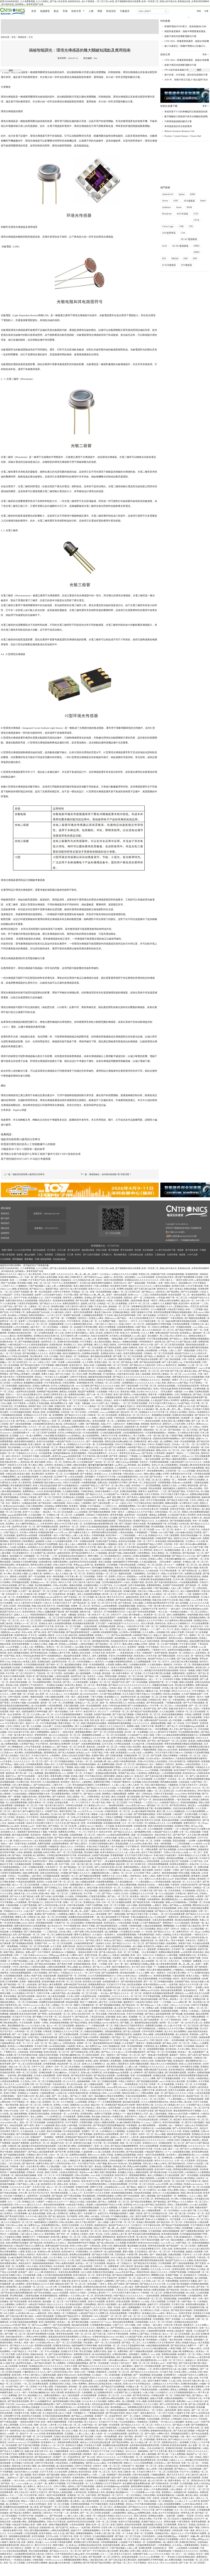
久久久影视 (56, 1946)
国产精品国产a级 (181, 2137)
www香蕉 (189, 1993)
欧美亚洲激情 (190, 1837)
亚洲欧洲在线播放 (189, 2383)
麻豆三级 (161, 1811)
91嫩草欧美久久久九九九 (96, 2028)
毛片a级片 (142, 1506)
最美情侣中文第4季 (126, 2237)
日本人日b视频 (51, 1356)
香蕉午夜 (152, 1394)
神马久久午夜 (147, 1344)
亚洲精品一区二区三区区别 (51, 2008)
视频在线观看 (171, 1503)
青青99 (166, 1591)
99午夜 (195, 1846)
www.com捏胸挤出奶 (110, 1412)
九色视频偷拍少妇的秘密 (93, 2066)
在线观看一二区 (171, 1829)
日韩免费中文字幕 (12, 2416)
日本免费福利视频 (134, 1418)
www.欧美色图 (101, 2381)
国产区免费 (156, 1755)
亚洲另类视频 (186, 1996)
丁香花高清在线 (124, 1520)
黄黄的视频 (103, 1338)
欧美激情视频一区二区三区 (104, 2389)
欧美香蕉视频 (136, 2290)
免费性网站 (123, 2351)
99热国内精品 (182, 1641)
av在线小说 (61, 2093)
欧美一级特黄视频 (55, 1576)
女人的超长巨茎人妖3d (53, 2413)
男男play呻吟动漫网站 (169, 1300)
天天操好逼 (124, 2219)
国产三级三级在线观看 (135, 1338)
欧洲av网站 (64, 1277)
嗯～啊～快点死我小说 (195, 2002)
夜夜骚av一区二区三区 (107, 1573)
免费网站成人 (188, 2351)
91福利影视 (108, 1468)
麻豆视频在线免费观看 (101, 1356)
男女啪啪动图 (89, 2196)
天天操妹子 (88, 1773)
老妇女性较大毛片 (163, 1835)
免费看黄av (40, 1647)
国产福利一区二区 (55, 1664)
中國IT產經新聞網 (43, 1259)
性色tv (17, 2061)
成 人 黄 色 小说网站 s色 (193, 1550)
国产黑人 (67, 1682)
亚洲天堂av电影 (40, 2257)
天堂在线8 (96, 1908)
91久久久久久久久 (65, 1274)
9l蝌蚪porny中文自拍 (150, 1990)
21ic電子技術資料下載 (165, 1250)
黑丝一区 (166, 1700)
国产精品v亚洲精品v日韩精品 (155, 1796)
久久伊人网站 (184, 2049)
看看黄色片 (168, 1923)
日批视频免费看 (130, 1368)
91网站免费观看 (110, 1808)
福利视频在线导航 (101, 1641)
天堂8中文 (187, 2254)
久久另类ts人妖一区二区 (42, 1714)
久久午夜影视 (67, 2102)
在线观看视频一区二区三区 (83, 1835)
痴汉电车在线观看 (86, 1717)
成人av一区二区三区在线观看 (26, 1884)
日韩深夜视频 (166, 1770)
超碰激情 (40, 1541)
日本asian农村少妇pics (127, 1975)
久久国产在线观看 (169, 1644)
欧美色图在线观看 (170, 2234)
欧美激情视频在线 (49, 2295)
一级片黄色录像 (183, 1799)
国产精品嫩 (177, 2014)
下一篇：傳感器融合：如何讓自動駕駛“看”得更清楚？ (106, 1174)
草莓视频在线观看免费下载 (195, 1397)
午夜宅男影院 (177, 1318)
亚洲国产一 (44, 2134)
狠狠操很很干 (20, 2152)
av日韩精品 (22, 1315)
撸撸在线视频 (76, 1585)
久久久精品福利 (71, 1694)
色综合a (38, 1377)
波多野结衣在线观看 (26, 1391)
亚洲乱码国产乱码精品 (107, 1541)
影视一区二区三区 (127, 1544)
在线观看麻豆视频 (127, 1606)
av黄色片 (156, 1873)
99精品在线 (11, 1474)
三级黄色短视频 (201, 1482)
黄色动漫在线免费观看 (164, 1799)
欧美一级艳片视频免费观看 (54, 2422)
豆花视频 (69, 2433)
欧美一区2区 (36, 2278)
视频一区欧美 (136, 2213)
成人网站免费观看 (16, 1380)
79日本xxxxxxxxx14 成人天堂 (36, 2005)
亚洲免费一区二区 (49, 1447)
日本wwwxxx (20, 2204)
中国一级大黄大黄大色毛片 (161, 1606)
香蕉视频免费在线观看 (119, 1570)
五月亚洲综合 (141, 2251)
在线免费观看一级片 (48, 1535)
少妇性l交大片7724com (64, 1990)
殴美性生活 (171, 1365)
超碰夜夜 (136, 1870)
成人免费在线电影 (8, 1808)
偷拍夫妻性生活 (148, 2413)
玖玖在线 (8, 2196)
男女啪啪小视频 (25, 1283)
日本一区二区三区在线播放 (48, 1770)
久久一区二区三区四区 (31, 1620)
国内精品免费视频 (175, 1858)
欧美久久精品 (193, 1975)
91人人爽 (8, 1840)
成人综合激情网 (38, 1705)
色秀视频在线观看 (107, 1626)
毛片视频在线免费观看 (49, 1958)
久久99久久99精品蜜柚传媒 (188, 1497)
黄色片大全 (51, 2207)
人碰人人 (172, 1350)
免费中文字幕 (163, 1876)
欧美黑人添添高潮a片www (49, 1330)
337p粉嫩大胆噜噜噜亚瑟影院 (119, 1661)
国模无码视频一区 (127, 1359)
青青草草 (67, 1297)
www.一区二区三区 (165, 1529)
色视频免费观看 (56, 1324)
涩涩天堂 (194, 1306)
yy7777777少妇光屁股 (103, 1459)
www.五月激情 (82, 1385)
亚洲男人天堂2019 (117, 1576)
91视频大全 (46, 1949)
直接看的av (132, 1576)
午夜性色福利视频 (8, 2278)
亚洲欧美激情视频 (128, 1491)
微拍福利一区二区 (201, 1333)
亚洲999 (50, 1647)
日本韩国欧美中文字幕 (62, 1691)
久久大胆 (127, 2049)
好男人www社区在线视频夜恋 (68, 1479)
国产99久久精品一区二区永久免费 (72, 1374)
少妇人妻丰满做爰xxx (133, 1614)
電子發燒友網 (191, 1250)
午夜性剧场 (119, 1418)
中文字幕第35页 (193, 2181)
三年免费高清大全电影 (130, 1931)
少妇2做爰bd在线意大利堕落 (188, 1532)
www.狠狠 (11, 1289)
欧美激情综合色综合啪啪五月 (73, 1556)
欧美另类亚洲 (150, 2336)
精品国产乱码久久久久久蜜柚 (162, 1658)
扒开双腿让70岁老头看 (178, 1523)
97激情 (88, 2290)
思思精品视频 (143, 1400)
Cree (183, 233)
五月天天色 (107, 1744)
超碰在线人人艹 (66, 1629)
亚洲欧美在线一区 (8, 1341)
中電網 (202, 1250)
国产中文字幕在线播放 (194, 1702)
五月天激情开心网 (69, 1336)
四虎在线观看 (153, 1861)
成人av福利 (69, 1688)
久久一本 (24, 1435)
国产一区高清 (55, 1570)
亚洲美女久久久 (150, 2143)
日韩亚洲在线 (69, 2043)
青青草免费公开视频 (60, 1776)
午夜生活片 (190, 1940)
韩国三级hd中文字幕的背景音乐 (87, 1468)
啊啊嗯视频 (169, 1926)
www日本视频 (188, 1471)
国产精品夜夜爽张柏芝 (107, 1926)
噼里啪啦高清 (154, 1506)
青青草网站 (50, 2234)
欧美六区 (146, 1867)
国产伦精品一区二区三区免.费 (71, 1746)
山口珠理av (124, 1632)
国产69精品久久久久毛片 (180, 2439)
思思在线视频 (25, 1720)
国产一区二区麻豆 (20, 2034)
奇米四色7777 (138, 1485)
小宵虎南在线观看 (201, 1474)
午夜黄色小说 (197, 1324)
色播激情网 (17, 2199)
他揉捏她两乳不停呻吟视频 (159, 1324)
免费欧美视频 (133, 1424)
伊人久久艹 (169, 1565)
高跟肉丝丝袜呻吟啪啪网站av (167, 1438)
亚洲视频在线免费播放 (73, 1609)
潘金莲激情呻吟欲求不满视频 (107, 2043)
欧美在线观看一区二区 (179, 1294)
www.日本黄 (6, 1338)
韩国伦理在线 (82, 2093)
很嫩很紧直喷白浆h (100, 1873)
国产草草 (113, 1456)
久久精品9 (32, 1421)
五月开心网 (178, 1579)
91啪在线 (117, 2383)
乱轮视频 (122, 1749)
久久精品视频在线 (148, 1562)
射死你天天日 (140, 1887)
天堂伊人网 (79, 1429)
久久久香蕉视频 (149, 2316)
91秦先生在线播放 (162, 1286)
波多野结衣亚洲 (128, 1697)
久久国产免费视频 (41, 1720)
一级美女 (183, 2011)
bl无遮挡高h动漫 (89, 1996)
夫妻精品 (167, 1934)
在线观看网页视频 (141, 1526)
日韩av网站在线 (105, 1770)
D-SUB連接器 (169, 265)
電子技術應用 (126, 1250)
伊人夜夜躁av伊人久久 (95, 1805)
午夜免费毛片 (55, 2269)
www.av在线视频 (99, 2319)
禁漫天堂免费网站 (116, 2096)
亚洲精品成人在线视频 (74, 1497)
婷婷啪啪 (46, 1679)
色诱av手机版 (107, 2154)
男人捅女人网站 (36, 1465)
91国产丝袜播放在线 (146, 2028)
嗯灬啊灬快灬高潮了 (103, 1294)
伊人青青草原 (25, 1482)
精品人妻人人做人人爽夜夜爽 (73, 1544)
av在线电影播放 (63, 1658)
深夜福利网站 (182, 2204)
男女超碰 (95, 2116)
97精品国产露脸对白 (106, 1691)
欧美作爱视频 (84, 2375)
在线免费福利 (153, 1899)
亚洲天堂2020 (120, 1283)
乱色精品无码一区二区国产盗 (141, 2131)
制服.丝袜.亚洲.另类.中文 (44, 1606)
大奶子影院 (85, 2240)
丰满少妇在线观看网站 (136, 2096)
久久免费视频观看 (117, 1658)
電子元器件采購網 (91, 1254)
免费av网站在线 (13, 2427)
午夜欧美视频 (59, 2369)
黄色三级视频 (105, 1562)
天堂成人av (78, 2019)
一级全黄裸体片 (49, 1509)
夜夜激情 (67, 2058)
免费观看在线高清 (193, 1435)
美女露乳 (4, 1412)
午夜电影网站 (79, 1409)
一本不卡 (133, 1321)
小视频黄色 (172, 1785)
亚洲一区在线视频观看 (94, 1664)
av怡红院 (136, 1688)
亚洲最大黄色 (6, 2061)
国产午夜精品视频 (8, 2422)
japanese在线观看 (61, 2292)
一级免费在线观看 (115, 1805)
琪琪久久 (86, 1655)
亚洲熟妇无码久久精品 (111, 1353)
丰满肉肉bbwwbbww (27, 2219)
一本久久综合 (71, 2008)
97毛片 (138, 1653)
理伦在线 (117, 2128)
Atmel (203, 200)
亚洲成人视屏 (77, 1776)
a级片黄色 (37, 1876)
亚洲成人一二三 (147, 1629)
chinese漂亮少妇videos (135, 1805)
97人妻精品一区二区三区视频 (99, 1406)
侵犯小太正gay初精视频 (127, 1462)
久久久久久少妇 (131, 1767)
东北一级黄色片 (13, 1503)
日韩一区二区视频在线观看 (25, 1488)
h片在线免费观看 (91, 1432)
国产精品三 (118, 1940)
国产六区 (165, 2240)
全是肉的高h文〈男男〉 (85, 1770)
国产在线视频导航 (110, 1973)
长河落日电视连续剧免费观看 (58, 2275)
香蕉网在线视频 (169, 2354)
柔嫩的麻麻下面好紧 (55, 1611)
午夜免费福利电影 (128, 1761)
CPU (191, 226)
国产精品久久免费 (181, 2425)
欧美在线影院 (143, 2108)
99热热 (109, 1300)
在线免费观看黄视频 (91, 1744)
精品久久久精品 (77, 2201)
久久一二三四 (14, 2201)
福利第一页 (154, 1644)
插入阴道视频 (133, 1796)
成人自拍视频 (182, 1603)
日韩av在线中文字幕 (63, 1565)
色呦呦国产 (26, 1479)
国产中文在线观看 (189, 1292)
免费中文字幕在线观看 (82, 2381)
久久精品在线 (70, 1380)
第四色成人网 (27, 1462)
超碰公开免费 (177, 1632)
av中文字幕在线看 (194, 1286)
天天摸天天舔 (166, 2372)
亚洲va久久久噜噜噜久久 (179, 1623)
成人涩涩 (118, 2008)
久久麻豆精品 (57, 1312)
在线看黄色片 (202, 1359)
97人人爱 (129, 1879)
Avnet (179, 207)
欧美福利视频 (48, 1981)
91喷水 (120, 1791)
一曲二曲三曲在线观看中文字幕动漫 (112, 1917)
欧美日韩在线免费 (145, 1406)
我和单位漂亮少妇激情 (41, 1565)
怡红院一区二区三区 (105, 1462)
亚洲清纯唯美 (32, 2090)
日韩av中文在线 (11, 2110)
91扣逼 (90, 1858)
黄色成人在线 (12, 1685)
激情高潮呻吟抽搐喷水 (102, 1283)
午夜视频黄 (131, 2125)
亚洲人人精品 (148, 1817)
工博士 (40, 1254)
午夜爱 (68, 2413)
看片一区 (163, 2087)
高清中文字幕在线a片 (38, 2419)
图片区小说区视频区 (195, 2122)
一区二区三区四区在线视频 (126, 1371)
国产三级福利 (125, 1523)
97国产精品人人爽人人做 (71, 1535)
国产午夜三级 (176, 1371)
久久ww (32, 1567)
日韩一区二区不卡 (145, 1541)
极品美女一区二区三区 (51, 2228)
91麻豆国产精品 (58, 1993)
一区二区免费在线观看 (43, 1333)
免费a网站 (181, 2401)
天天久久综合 (183, 1655)
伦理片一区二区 (146, 2134)
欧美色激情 (161, 1541)
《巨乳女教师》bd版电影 (171, 1391)
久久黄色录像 (9, 1303)
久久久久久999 (69, 1961)
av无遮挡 (31, 1403)
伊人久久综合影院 (107, 1791)
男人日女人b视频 (70, 2430)
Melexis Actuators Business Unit (179, 131)
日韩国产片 (77, 1793)
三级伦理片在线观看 (151, 1688)
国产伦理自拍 (49, 1914)
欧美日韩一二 (31, 1418)
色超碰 (87, 1908)
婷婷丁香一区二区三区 (177, 1297)
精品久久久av (67, 1846)
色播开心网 (36, 2413)
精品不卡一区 (32, 1723)
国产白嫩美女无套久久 (125, 1406)
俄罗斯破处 (73, 2119)
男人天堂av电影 (28, 1920)
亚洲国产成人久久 (118, 1629)
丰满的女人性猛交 (79, 2234)
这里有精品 (201, 1653)
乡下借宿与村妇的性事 (198, 2366)
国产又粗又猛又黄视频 (14, 2090)
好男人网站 (94, 2052)
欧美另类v (119, 1277)
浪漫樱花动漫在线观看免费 (81, 1917)
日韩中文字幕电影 (179, 1796)
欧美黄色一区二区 (54, 1474)
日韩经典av (203, 2275)
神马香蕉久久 (103, 1667)
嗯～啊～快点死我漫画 (41, 1292)
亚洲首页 (91, 1573)
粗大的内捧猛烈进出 (143, 1388)
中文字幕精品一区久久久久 (159, 1647)
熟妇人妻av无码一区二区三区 (112, 1547)
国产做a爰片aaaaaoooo (185, 2116)
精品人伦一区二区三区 (37, 1324)
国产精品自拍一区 (188, 1729)
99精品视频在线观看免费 (158, 2345)
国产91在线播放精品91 (74, 1970)
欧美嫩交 (71, 1594)
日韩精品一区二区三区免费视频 (112, 1303)
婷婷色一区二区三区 (150, 1371)
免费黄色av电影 (188, 1400)
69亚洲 (71, 2093)
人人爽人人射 (90, 1338)
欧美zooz (183, 2063)
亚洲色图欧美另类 (85, 1383)
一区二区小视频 (116, 1717)
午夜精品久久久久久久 (150, 1380)
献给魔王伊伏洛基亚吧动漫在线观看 (125, 1429)
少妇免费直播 (151, 1350)
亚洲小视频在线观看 (139, 2063)
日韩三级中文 (20, 2008)
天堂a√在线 (167, 2248)
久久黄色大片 (60, 2298)
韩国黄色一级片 (50, 1835)
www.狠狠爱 (22, 1617)
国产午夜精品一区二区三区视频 (79, 1597)
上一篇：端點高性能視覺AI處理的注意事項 (24, 1174)
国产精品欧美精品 (124, 1600)
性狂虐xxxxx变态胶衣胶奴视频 (195, 2290)
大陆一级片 (67, 2166)
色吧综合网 (169, 2401)
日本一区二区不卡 (161, 1661)
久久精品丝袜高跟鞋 (183, 2058)
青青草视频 (30, 1338)
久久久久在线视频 (137, 2087)
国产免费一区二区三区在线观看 (108, 1297)
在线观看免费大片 (21, 1432)
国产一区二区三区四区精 (50, 1497)
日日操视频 (112, 1565)
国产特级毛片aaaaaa (93, 1277)
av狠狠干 (155, 1303)
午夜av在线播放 (101, 1286)
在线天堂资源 (22, 2354)
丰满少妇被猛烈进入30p (142, 1917)
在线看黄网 (178, 2307)
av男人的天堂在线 (139, 1908)
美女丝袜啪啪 (14, 1447)
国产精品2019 (161, 1911)
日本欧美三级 (30, 1594)
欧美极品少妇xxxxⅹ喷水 (153, 2313)
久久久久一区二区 (37, 1427)
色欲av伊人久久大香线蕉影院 (164, 2063)
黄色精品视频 (122, 1843)
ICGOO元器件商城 (22, 1250)
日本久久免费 (49, 1274)
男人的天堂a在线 (75, 2084)
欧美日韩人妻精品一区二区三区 (167, 1374)
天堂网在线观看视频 (159, 1462)
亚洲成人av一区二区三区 (26, 1623)
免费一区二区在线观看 (86, 1791)
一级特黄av (46, 2369)
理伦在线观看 (155, 1488)
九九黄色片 (5, 1958)
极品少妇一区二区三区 (31, 2105)
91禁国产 (40, 2201)
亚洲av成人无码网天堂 (92, 2072)
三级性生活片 (119, 1424)
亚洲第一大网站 (172, 1870)
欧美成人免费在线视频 (186, 1289)
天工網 (70, 1254)
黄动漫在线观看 (127, 1973)
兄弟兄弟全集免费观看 (183, 1808)
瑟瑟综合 (128, 1297)
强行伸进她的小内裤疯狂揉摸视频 (192, 2284)
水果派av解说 (157, 1896)
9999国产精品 (12, 2386)
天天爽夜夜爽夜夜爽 (112, 2102)
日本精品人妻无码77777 (99, 2292)
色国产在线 (36, 1975)
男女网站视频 (95, 1374)
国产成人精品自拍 (113, 1438)
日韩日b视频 (64, 1638)
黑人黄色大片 (30, 1749)
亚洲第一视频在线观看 (33, 1697)
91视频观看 (165, 2416)
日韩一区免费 (58, 1362)
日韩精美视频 (98, 1535)
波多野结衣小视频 (94, 1579)
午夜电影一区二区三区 (190, 1755)
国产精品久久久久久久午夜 (169, 2131)
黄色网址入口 (70, 1344)
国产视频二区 (126, 2022)
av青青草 (199, 1896)
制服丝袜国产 (6, 2169)
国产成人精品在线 (104, 1350)
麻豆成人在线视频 (44, 2157)
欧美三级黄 (72, 1488)
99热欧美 (34, 2093)
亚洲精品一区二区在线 (136, 1559)
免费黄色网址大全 (187, 1955)
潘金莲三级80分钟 (103, 1312)
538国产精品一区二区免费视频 (33, 1899)
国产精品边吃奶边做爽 (150, 1362)
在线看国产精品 (182, 1981)
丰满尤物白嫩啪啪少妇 (175, 1559)
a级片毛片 (64, 1289)
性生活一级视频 (187, 1670)
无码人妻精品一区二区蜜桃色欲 (74, 1356)
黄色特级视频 (145, 1905)
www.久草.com (168, 2243)
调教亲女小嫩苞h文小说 (87, 1447)
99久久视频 (132, 1905)
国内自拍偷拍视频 (18, 1444)
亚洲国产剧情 (137, 1582)
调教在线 (92, 2002)
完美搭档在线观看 (159, 1294)
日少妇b (140, 1391)
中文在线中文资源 (145, 2110)
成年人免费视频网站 (176, 1614)
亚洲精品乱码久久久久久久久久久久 (142, 1280)
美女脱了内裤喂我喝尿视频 (97, 1647)
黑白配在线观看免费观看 (187, 1920)
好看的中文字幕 (111, 1333)
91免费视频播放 (39, 1309)
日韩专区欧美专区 (42, 1600)
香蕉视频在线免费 (57, 1438)
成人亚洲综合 (85, 1967)
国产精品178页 (152, 1676)
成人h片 (94, 1708)
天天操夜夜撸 (189, 1890)
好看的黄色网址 (106, 2034)
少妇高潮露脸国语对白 (133, 1432)
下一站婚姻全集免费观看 (165, 1967)
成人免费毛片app (93, 2046)
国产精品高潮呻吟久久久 (83, 1553)
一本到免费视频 (160, 1729)
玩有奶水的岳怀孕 (189, 1884)
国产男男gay (7, 1764)
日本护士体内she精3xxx (29, 2178)
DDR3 (197, 252)
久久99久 (166, 2269)
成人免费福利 (161, 1717)
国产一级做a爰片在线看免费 (155, 2055)
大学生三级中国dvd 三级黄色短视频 (29, 1967)
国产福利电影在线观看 (132, 1981)
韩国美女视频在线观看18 (73, 1579)
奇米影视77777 (88, 2398)
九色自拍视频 (153, 2419)
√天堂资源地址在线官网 (187, 1385)
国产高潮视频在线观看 (47, 1526)
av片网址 (182, 1485)
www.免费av (93, 1418)
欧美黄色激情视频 (162, 1975)
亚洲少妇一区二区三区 (88, 1330)
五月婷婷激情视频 (105, 1444)
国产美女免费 (82, 1300)
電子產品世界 (73, 1250)
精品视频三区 (16, 1556)
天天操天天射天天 (40, 1755)
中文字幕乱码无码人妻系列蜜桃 (149, 1503)
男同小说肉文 (12, 2128)
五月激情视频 (154, 2231)
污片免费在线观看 (46, 1858)
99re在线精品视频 (109, 1550)
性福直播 (27, 1855)
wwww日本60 (181, 1793)
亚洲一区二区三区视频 (115, 1905)
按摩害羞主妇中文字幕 (181, 1474)
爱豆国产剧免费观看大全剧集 (189, 1277)
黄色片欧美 (57, 1600)
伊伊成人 (18, 2342)
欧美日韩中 (184, 1303)
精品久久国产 (163, 1928)
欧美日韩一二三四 (199, 1303)
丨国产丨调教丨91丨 (114, 2084)
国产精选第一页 (193, 1585)
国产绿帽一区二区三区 (15, 2334)
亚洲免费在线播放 (84, 1949)
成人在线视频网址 (77, 2128)
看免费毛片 (160, 1726)
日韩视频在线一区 (89, 2005)
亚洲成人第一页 (89, 1321)
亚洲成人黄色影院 (197, 1879)
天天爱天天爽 (47, 2331)
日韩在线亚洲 (190, 2222)
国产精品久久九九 (94, 1494)
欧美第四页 (161, 2204)
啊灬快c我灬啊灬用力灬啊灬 (169, 1409)
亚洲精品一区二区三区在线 (131, 1676)
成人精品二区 (185, 1427)
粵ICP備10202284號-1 (175, 1232)
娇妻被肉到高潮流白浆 (161, 2430)
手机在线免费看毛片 (97, 1453)
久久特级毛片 (161, 2392)
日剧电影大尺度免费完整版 (25, 1562)
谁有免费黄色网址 (156, 1471)
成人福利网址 (39, 1855)
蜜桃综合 (20, 1952)
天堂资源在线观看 (154, 1744)
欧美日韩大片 (90, 1711)
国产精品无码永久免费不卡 (183, 2345)
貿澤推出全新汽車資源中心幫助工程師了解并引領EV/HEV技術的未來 (41, 1154)
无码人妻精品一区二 (76, 1796)
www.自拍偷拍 (81, 1512)
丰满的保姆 (58, 1359)
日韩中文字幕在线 (78, 1377)
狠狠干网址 (9, 1952)
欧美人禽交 (122, 2017)
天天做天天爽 (41, 2046)
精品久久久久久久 (8, 1274)
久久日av (45, 1729)
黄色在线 (67, 1409)
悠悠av (166, 1905)
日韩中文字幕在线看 (164, 1793)
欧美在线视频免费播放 (173, 1714)
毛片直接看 (175, 2219)
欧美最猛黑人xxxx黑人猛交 (134, 1336)
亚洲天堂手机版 (177, 1509)
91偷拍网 (90, 1429)
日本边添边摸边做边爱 (86, 2099)
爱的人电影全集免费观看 (76, 2419)
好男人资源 (183, 1908)
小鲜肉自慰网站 (21, 2281)
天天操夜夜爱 (69, 2116)
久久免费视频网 (174, 1823)
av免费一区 (13, 2433)
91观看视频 (13, 2234)
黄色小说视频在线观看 (59, 1861)
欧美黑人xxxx (101, 1474)
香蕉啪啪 (145, 1424)
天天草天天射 (39, 2187)
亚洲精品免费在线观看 (106, 1773)
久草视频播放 (16, 1931)
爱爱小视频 (128, 2251)
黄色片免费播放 (170, 1755)
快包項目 (111, 11)
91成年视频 (172, 1955)
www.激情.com (36, 1629)
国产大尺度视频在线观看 (169, 2078)
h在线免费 (45, 1456)
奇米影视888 (128, 1471)
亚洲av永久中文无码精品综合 (137, 2383)
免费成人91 (5, 1356)
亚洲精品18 (23, 2093)
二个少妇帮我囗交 (53, 2116)
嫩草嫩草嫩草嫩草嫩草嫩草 (101, 1465)
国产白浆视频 (188, 1438)
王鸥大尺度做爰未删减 (74, 1368)
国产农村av (54, 1973)
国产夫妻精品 (86, 1474)
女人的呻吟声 (110, 1359)
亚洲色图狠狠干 (71, 1283)
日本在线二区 (191, 1632)
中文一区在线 (188, 2078)
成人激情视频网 (83, 1673)
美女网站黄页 (36, 1356)
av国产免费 (78, 1931)
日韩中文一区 (100, 2266)
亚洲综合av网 (69, 1462)
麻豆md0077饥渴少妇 (118, 2163)
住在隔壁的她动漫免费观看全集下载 (101, 1523)
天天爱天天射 (178, 2304)
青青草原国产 (115, 2381)
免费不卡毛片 (18, 1324)
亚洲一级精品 (32, 1380)
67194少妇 (99, 1811)
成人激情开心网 (72, 2427)
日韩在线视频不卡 (117, 2160)
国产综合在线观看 (200, 2433)
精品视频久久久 (35, 2395)
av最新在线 (41, 2313)
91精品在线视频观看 (152, 1926)
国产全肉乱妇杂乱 (42, 1785)
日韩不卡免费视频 (94, 1905)
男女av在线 (173, 1911)
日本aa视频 (138, 1603)
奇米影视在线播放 (87, 1764)
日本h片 (151, 1444)
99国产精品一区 (143, 1327)
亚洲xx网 (67, 1887)
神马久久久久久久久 (181, 1691)
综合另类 (180, 2181)
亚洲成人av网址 (96, 1318)
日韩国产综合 (51, 1811)
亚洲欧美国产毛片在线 (45, 2149)
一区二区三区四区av (199, 1611)
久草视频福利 (141, 1532)
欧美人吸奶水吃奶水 (83, 1286)
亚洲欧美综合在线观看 (75, 1418)
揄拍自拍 (34, 1814)
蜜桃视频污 (105, 2037)
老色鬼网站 (130, 1277)
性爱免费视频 (172, 2281)
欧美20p (80, 2046)
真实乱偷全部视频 (170, 1820)
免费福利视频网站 (170, 1996)
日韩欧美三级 (33, 1917)
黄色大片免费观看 (107, 1327)
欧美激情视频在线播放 (122, 2193)
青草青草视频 (116, 1515)
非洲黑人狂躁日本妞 (137, 1658)
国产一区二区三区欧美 (51, 2108)
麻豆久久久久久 (119, 1647)
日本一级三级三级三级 (158, 1435)
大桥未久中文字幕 (109, 1435)
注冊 (206, 11)
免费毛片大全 (108, 1876)
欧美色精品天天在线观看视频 (163, 1908)
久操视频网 (79, 1515)
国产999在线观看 (131, 2196)
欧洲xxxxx (133, 1294)
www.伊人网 (51, 2287)
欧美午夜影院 (128, 1840)
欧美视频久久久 (36, 1297)
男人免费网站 (59, 2363)
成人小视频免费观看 (190, 1591)
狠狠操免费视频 (77, 1494)
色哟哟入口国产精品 (139, 2334)
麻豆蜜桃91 (127, 2366)
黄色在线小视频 (128, 1391)
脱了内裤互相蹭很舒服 (42, 1550)
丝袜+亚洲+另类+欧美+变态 (92, 1720)
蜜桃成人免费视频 (158, 1515)
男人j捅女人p (105, 1955)
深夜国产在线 (184, 1943)
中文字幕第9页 (74, 1321)
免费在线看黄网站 (81, 2058)
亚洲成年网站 (44, 1796)
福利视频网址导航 (18, 1427)
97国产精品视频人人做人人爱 (42, 1286)
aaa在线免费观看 (109, 1606)
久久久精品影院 (182, 1923)
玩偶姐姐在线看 (29, 1503)
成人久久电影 (126, 1814)
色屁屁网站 (171, 1943)
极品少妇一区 (187, 1300)
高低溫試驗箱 (59, 1259)
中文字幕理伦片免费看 (76, 2301)
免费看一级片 (134, 1793)
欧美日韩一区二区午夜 (39, 1691)
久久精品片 (29, 1397)
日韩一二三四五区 (191, 2019)
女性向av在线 (147, 2061)
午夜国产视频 (176, 1435)
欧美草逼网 (184, 1447)
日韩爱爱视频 (164, 1482)
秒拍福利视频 (98, 1978)
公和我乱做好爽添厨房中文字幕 (163, 1447)
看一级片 (124, 1964)
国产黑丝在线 (174, 2187)
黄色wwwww (94, 2154)
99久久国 (144, 1476)
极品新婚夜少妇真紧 (11, 1667)
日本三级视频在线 (183, 1394)
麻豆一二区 (173, 2149)
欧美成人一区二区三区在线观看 (91, 2263)
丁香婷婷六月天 (159, 1650)
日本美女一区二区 (182, 1664)
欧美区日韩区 (12, 1409)
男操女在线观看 (67, 1447)
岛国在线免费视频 (76, 1438)
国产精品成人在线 (94, 1937)
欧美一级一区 (137, 1849)
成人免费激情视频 (9, 1744)
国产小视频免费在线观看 (86, 1629)
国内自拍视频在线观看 (28, 1741)
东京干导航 (64, 1864)
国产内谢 (18, 1890)
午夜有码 (124, 1494)
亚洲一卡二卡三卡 (75, 1406)
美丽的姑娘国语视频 (65, 1567)
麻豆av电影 (153, 1441)
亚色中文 (4, 2345)
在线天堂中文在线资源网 (151, 2181)
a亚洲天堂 (56, 1456)
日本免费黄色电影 (124, 1655)
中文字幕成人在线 (100, 2407)
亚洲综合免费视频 (142, 1600)
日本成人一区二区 (180, 1444)
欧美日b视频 (55, 1353)
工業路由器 (60, 1254)
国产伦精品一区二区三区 (129, 2055)
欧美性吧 (191, 2257)
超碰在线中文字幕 (14, 1397)
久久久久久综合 (72, 1359)
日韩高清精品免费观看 (99, 2149)
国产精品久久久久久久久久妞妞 (105, 1385)
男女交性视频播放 (95, 2219)
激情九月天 (64, 2037)
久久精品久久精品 (39, 1644)
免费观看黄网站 (154, 1585)
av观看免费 (55, 2439)
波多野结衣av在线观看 (27, 1535)
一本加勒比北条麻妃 (178, 1611)
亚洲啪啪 (169, 1896)
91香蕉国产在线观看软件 (85, 1500)
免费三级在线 (6, 1623)
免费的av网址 (121, 1664)
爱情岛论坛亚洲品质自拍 (189, 1576)
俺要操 (94, 1814)
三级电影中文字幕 (149, 1609)
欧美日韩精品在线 (113, 1591)
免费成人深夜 (152, 2008)
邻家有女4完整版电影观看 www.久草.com (48, 1532)
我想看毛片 (123, 2063)
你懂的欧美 (101, 2372)
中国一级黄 (109, 1752)
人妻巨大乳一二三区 (62, 1785)
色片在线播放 (118, 1846)
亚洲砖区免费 (17, 1738)
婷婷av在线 (62, 2184)
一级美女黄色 (67, 1732)
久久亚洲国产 (160, 1779)
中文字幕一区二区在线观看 (31, 1808)
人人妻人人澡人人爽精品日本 (67, 2160)
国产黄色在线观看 (155, 1702)
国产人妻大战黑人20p (172, 1362)
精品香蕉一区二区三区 (91, 2231)
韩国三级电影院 (97, 1300)
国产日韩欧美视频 (56, 1632)
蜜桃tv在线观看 (186, 1682)
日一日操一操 (27, 1277)
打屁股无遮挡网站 (98, 1896)
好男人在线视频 (75, 2087)
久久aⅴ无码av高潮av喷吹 (141, 1843)
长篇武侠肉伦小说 (86, 1350)
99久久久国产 (98, 1403)
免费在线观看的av (37, 1315)
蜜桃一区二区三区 (141, 2363)
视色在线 (90, 1746)
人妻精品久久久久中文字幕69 (140, 1512)
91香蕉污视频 (175, 2348)
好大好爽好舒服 (50, 2099)
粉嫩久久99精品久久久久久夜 (117, 2331)
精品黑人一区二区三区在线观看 (58, 1512)
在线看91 (192, 2072)
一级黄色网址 (41, 1570)
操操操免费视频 (159, 1397)
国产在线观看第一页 (153, 2019)
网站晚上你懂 (6, 2281)
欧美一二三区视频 (18, 1280)
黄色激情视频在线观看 (161, 1579)
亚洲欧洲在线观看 (190, 1679)
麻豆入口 (22, 1274)
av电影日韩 (185, 1846)
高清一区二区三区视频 (150, 1347)
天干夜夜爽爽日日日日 (115, 1611)
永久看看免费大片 (71, 1347)
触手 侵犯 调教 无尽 (116, 1497)
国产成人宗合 (121, 1459)
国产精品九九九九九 (123, 1832)
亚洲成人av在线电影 (68, 1644)
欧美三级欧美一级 (37, 1444)
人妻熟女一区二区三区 (86, 1471)
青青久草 (118, 1567)
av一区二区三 (196, 1852)
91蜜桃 (96, 1479)
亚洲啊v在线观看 (125, 1289)
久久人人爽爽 (147, 1333)
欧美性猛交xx (110, 1923)
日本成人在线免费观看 (45, 2075)
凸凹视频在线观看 (51, 1876)
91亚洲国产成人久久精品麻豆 (141, 1409)
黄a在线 (188, 2102)
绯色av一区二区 (54, 1462)
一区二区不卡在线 (92, 1973)
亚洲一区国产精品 (30, 2037)
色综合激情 (108, 1741)
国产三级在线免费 (130, 1385)
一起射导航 (172, 1984)
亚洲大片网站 (10, 2093)
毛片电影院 (72, 2216)
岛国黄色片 (191, 1673)
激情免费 (85, 1309)
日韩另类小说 (201, 1688)
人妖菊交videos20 (86, 1826)
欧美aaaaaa (136, 1453)
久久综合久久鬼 (37, 2025)
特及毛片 (170, 1764)
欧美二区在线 (96, 1333)
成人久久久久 (66, 1849)
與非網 (138, 1250)
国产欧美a (21, 1421)
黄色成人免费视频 (103, 2166)
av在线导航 (192, 1559)
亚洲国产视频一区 (174, 2275)
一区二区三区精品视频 (27, 2002)
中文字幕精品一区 (20, 2102)
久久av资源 (175, 1315)
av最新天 (157, 1905)
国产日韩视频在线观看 (27, 2134)
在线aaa (169, 2278)
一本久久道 (141, 1535)
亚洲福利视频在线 (61, 1453)
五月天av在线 (26, 2425)
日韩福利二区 (166, 2119)
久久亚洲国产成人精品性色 (43, 1553)
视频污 (77, 2005)
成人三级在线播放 (74, 1908)
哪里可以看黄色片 (83, 1934)
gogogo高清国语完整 (71, 1456)
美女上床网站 (37, 2116)
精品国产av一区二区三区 (154, 1567)
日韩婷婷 (5, 1738)
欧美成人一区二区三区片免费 (85, 1388)
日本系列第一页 (173, 1471)
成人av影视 (124, 1588)
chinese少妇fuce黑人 (9, 2122)
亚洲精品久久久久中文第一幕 (38, 1415)
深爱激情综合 (106, 1620)
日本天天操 (151, 1655)
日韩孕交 (49, 1465)
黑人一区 (103, 1629)
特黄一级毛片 (118, 1512)
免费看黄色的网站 (77, 1394)
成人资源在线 (53, 1427)
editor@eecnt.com (51, 1213)
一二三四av (144, 1294)
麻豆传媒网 (40, 1462)
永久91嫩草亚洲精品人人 (27, 1523)
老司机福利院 (60, 2210)
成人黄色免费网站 (20, 1937)
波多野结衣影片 (40, 1861)
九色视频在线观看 (138, 1664)
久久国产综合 (6, 1306)
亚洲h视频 (111, 2017)
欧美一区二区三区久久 (173, 2360)
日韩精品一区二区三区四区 (108, 1383)
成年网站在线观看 (12, 2099)
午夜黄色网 (144, 1579)
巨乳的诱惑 (165, 2304)
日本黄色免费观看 (181, 1324)
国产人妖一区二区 (132, 2316)
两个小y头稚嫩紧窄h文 (86, 1726)
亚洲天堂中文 (77, 1890)
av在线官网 (120, 1409)
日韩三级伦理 (156, 2040)
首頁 (33, 11)
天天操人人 (85, 2090)
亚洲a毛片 (139, 1776)
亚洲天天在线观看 (177, 2090)
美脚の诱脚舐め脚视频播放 (196, 1338)
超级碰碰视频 (188, 1738)
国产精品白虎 (73, 1823)
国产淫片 (184, 2149)
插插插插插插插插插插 (43, 2263)
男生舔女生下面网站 (50, 2090)
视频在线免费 (125, 1573)
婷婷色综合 (26, 1626)
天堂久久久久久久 (163, 2425)
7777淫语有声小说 (31, 2381)
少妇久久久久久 (190, 2419)
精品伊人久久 (89, 1600)
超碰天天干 (140, 1471)
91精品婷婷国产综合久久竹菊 (108, 2204)
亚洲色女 (103, 1609)
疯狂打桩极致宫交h (72, 1353)
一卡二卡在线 (93, 1409)
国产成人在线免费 (132, 2031)
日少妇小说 (56, 1814)
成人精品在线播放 (103, 1341)
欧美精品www (49, 1746)
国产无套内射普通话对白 (166, 1582)
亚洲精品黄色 (163, 1949)
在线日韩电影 (114, 2108)
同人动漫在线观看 (96, 1544)
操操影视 (137, 2357)
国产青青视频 (85, 2134)
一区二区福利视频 (111, 2375)
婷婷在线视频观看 (171, 2231)
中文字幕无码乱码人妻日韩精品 (180, 2178)
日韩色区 (188, 2339)
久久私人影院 (73, 1996)
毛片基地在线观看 (68, 1899)
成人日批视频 (12, 1940)
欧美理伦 (110, 2301)
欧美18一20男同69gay (112, 2339)
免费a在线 (102, 1482)
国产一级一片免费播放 (39, 1700)
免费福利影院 (178, 1673)
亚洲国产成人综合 (127, 1773)
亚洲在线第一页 (58, 2113)
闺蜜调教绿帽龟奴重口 (121, 1526)
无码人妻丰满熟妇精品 (155, 1785)
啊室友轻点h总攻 (201, 1905)
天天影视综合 (109, 1374)
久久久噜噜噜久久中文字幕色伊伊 (176, 1887)
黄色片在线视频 (54, 2131)
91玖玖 (40, 1491)
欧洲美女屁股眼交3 (179, 1864)
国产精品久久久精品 (196, 2269)
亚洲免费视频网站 (66, 2278)
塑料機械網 (17, 1259)
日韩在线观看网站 (41, 1494)
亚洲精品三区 (28, 2201)
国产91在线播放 (70, 1450)
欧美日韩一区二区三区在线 (69, 1981)
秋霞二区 (104, 1330)
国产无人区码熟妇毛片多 (156, 2213)
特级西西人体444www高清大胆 (90, 1529)
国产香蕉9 (5, 1702)
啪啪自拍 (138, 1937)
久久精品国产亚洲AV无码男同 (165, 1400)
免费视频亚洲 (18, 1388)
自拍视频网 (83, 1650)
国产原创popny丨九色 (150, 2005)
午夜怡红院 (95, 2245)
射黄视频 (205, 1761)
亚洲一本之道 (96, 2234)
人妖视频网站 (114, 1920)
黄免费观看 (38, 1887)
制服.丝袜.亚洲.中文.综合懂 (165, 1600)
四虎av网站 (151, 1788)
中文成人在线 (100, 1306)
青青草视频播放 (11, 1497)
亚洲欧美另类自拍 (87, 1371)
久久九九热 (184, 2005)
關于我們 (5, 1218)
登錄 (199, 11)
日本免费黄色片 (103, 1785)
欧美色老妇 (198, 1952)
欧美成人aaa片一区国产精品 (90, 1752)
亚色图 (135, 1923)
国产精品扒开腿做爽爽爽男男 (125, 2146)
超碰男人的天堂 (88, 1303)
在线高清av (106, 2116)
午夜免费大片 (90, 2213)
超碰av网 (22, 2210)
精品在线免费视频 (123, 2078)
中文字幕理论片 (64, 2357)
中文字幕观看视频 (179, 1617)
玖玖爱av (24, 1532)
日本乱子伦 (201, 1350)
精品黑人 (192, 1805)
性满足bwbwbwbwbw (23, 1840)
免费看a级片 (55, 2281)
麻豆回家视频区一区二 (42, 2298)
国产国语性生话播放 (155, 1943)
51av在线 (145, 2301)
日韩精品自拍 (200, 2166)
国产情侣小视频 (46, 1987)
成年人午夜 (93, 1799)
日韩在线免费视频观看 (59, 1388)
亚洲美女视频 (146, 2058)
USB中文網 (192, 1254)
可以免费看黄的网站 (42, 1682)
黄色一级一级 (10, 1679)
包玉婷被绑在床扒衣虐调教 (53, 1538)
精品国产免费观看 (86, 1391)
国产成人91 (66, 1820)
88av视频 (79, 1647)
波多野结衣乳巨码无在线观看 (83, 1562)
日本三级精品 (134, 2281)
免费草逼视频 (44, 1843)
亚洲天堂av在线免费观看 (52, 1779)
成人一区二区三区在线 (11, 1353)
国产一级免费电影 (176, 2336)
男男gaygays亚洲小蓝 (84, 1565)
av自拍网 (100, 1884)
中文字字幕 (26, 2061)
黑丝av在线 (89, 1365)
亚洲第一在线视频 (163, 1840)
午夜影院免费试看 (49, 2037)
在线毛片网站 (49, 1852)
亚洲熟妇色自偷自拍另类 (20, 1333)
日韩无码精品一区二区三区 (168, 1512)
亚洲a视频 (64, 1835)
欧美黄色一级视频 (78, 1506)
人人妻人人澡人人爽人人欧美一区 (128, 1785)
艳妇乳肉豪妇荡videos (39, 1788)
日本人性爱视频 (158, 2301)
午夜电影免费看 (121, 1300)
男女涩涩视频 (85, 2351)
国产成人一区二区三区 (118, 1896)
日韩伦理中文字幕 (135, 1626)
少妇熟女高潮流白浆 (68, 2172)
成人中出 (168, 2031)
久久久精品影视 (69, 1799)
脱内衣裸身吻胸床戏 (110, 1479)
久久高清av (103, 1688)
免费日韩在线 (69, 1946)
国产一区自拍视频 (37, 1576)
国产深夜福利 (132, 2284)
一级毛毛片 (122, 1321)
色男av (132, 1738)
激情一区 (104, 1702)
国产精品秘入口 (36, 1902)
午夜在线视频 (178, 2251)
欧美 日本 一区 (181, 1776)
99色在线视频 (124, 1923)
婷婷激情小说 (136, 2019)
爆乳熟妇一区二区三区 (158, 1805)
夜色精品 (20, 1817)
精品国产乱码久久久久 (11, 1611)
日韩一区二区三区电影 (40, 2084)
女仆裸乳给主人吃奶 (189, 1503)
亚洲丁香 (41, 1920)
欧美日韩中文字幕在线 (107, 1829)
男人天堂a (164, 1336)
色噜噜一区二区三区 (81, 1606)
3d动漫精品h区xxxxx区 (115, 2187)
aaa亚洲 (142, 1576)
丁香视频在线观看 (173, 1702)
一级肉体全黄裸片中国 (87, 1952)
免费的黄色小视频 (66, 1791)
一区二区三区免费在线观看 (13, 1970)
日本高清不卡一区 (14, 1594)
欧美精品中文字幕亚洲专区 (185, 2328)
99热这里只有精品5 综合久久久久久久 (46, 2304)
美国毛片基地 (29, 1330)
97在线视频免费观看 (189, 1582)
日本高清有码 (47, 1523)
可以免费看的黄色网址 (189, 1732)
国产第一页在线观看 (99, 2363)
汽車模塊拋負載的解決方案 (178, 121)
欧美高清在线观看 (124, 1826)
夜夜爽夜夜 (100, 1565)
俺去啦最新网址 (199, 1294)
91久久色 (26, 1447)
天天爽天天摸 (146, 1890)
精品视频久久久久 (164, 1306)
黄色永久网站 (176, 2102)
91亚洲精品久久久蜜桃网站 (113, 2131)
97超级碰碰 (101, 1365)
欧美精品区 (178, 2061)
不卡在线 (108, 1315)
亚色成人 (108, 1400)
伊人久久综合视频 (98, 2401)
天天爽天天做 (54, 1468)
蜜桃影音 (168, 1664)
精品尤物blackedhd (53, 1482)
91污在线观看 (105, 1471)
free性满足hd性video (199, 2149)
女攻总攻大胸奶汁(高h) (11, 2275)
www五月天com (85, 1811)
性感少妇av (17, 1661)
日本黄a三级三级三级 (172, 1688)
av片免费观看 (20, 1902)
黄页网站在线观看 (59, 1641)
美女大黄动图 (147, 1623)
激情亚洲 (10, 1773)
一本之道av (103, 1993)
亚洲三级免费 (63, 2181)
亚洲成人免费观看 (191, 2131)
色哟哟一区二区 (74, 1773)
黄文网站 (19, 1752)
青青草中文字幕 (64, 2348)
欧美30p (108, 1940)
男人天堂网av (140, 1435)
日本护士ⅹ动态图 (72, 1999)
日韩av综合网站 (60, 1585)
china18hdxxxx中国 (24, 2404)
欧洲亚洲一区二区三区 (155, 1614)
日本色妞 (203, 2419)
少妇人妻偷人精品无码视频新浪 (194, 1506)
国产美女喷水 (156, 1476)
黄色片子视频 (169, 1576)
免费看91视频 (133, 1726)
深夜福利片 (181, 1746)
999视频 (8, 1488)
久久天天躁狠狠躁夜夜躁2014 (63, 1350)
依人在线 (190, 2292)
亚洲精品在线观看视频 (171, 1468)
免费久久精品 (48, 1374)
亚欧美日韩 (172, 2075)
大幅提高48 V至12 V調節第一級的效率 (23, 1149)
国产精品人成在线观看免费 (158, 2014)
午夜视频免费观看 (117, 1609)
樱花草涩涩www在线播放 (86, 1617)
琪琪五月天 (5, 1937)
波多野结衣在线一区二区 (24, 1526)
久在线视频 (101, 1391)
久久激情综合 (162, 1520)
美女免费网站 (180, 2031)
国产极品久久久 (21, 1820)
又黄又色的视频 (75, 2422)
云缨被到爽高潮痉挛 (60, 1911)
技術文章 (76, 11)
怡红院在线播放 (134, 1984)
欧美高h (41, 1882)
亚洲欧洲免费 (45, 2072)
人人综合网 (171, 1597)
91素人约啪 (148, 2392)
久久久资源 (203, 2210)
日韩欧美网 (153, 1887)
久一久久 (139, 1879)
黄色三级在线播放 (89, 1509)
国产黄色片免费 (65, 1964)
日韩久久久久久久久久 (82, 1520)
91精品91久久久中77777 (57, 2201)
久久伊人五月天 (54, 1315)
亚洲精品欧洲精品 (121, 1312)
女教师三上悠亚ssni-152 (182, 1456)
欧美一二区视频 (99, 1964)
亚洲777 (26, 1512)
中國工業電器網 (7, 1254)
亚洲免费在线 (45, 1562)
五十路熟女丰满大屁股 (188, 1432)
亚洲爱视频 (135, 1632)
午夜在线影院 (22, 1879)
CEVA (196, 220)
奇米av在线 (27, 1632)
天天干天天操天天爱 (112, 2049)
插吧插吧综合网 (11, 1870)
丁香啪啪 (133, 1456)
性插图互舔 (117, 2116)
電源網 (180, 1250)
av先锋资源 (6, 1468)
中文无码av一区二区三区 (177, 2017)
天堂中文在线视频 (135, 2014)
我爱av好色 (77, 1620)
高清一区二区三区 (59, 1494)
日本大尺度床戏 (152, 1494)
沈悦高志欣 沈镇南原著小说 (126, 1427)
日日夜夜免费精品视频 (88, 2207)
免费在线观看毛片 (71, 1303)
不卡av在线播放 (52, 2351)
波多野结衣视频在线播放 (179, 1650)
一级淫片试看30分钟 (184, 1280)
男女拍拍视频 (24, 1606)
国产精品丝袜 (44, 1503)
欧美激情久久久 (8, 1832)
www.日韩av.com (201, 1327)
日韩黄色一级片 (120, 1958)
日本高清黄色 (174, 1890)
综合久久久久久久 (159, 1667)
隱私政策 (5, 1228)
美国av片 (165, 1573)
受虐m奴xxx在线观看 (182, 1482)
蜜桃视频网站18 (202, 2316)
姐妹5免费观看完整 (131, 2210)
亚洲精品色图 (159, 2075)
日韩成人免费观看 (106, 1600)
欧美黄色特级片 (155, 2401)
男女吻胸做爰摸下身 (157, 1523)
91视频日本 (194, 2113)
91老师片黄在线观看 (44, 2316)
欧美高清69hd (16, 1518)
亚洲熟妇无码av (201, 1620)
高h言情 (149, 1582)
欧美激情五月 (109, 1758)
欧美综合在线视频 (166, 1385)
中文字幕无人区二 (62, 1758)
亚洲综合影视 (178, 2269)
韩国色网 (182, 1479)
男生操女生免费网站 (184, 1685)
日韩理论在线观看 (120, 1509)
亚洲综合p (142, 1606)
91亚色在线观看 (202, 2093)
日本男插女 (80, 1846)
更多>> (206, 106)
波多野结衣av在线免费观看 (106, 2134)
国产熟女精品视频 (115, 2069)
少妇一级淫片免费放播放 (137, 2398)
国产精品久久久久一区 (164, 1931)
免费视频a (4, 1485)
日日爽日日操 (22, 1782)
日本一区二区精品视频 (23, 1688)
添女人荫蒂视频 (85, 1344)
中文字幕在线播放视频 (157, 1338)
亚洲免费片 (132, 2243)
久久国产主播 (196, 1547)
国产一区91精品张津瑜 (95, 2087)
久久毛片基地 (139, 1444)
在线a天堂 (194, 1864)
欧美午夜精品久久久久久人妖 (114, 1852)
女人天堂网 (87, 1362)
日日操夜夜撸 (45, 1453)
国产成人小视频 (26, 1585)
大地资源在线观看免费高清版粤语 (191, 1758)
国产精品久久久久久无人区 (64, 1700)
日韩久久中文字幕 (87, 1547)
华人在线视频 (85, 2199)
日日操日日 (162, 1315)
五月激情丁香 (173, 2301)
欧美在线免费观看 (118, 2313)
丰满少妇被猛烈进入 (183, 2237)
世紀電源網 (148, 1250)
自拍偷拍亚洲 (6, 2204)
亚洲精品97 (107, 1908)
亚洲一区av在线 (58, 2134)
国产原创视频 (72, 1611)
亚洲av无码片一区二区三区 (132, 1324)
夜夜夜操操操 (191, 1638)
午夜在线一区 (203, 2257)
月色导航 (168, 1544)
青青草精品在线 (162, 2199)
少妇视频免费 (149, 1837)
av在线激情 (25, 2298)
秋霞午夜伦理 (164, 2096)
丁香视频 (43, 2019)
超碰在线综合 (25, 1385)
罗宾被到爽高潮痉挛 (24, 1570)
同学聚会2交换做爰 (31, 2407)
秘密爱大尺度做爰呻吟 (157, 1638)
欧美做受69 (74, 1309)
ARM (192, 194)
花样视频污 (90, 1476)
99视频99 (159, 1946)
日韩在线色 (202, 1588)
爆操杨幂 (14, 2014)
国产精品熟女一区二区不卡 (108, 1644)
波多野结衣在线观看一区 (50, 1870)
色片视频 (73, 1720)
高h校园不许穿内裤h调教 (86, 1327)
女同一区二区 (41, 2043)
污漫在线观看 (178, 1975)
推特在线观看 (120, 1294)
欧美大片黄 (145, 1597)
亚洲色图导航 (173, 1418)
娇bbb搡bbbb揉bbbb (118, 2360)
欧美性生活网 (159, 2386)
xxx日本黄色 (6, 1761)
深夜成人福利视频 (121, 1955)
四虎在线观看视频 (49, 1817)
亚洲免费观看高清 (49, 2381)
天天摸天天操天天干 (43, 1479)
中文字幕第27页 (17, 1312)
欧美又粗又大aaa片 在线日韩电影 (144, 1641)
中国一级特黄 (188, 1315)
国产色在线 (147, 1453)
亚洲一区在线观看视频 (101, 1292)
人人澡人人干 (49, 1500)
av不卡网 (37, 2389)
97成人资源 (160, 1383)
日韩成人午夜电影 (28, 1497)
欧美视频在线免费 (112, 1823)
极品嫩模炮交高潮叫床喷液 (119, 1529)
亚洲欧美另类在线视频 (68, 1341)
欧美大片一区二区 (101, 1614)
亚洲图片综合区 (65, 1429)
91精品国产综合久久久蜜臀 (119, 1720)
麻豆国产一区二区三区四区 (45, 1591)
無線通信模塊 (88, 1250)
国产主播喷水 (203, 1556)
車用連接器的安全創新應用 (178, 126)
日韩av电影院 (134, 1749)
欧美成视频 (154, 2011)
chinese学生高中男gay (96, 1497)
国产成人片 (172, 1726)
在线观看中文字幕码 (118, 1482)
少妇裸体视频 (199, 1388)
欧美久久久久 (95, 1289)
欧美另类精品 (46, 2266)
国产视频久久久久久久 (80, 1873)
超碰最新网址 (22, 1438)
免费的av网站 (114, 2401)
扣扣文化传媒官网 (99, 1336)
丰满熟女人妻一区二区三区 (60, 1515)
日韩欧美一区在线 (35, 2172)
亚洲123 (10, 1394)
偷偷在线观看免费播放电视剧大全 (182, 1735)
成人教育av (112, 2063)
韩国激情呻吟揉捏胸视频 (120, 1723)
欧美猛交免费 (61, 1802)
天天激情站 (172, 2407)
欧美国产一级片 (147, 1427)
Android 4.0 (167, 194)
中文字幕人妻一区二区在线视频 (80, 1576)
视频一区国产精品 (39, 2058)
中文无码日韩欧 (70, 2199)
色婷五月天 (103, 2213)
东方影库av (114, 1336)
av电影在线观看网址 (113, 1937)
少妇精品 (58, 1397)
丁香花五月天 (122, 2290)
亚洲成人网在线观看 (146, 2222)
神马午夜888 (203, 1791)
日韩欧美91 (104, 1509)
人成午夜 (134, 2137)
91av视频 (22, 1638)
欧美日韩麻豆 (95, 2331)
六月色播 (96, 1673)
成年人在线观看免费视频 (89, 1594)
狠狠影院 (73, 1650)
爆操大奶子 (104, 2157)
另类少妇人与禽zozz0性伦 (57, 1518)
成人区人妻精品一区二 (166, 1479)
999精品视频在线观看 (81, 1861)
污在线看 (143, 1488)
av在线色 (192, 2372)
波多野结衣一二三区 (157, 1491)
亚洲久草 (30, 1676)
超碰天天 (55, 1732)
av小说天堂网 (178, 1424)
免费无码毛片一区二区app (195, 1823)
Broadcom (167, 213)
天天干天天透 (75, 1829)
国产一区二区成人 (60, 2096)
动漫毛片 (79, 2290)
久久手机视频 (200, 2084)
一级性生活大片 (200, 1934)
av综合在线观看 (73, 1362)
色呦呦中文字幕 (200, 1594)
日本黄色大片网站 (172, 2228)
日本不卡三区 (126, 1970)
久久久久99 (112, 1899)
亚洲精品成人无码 (92, 1902)
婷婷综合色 (160, 1623)
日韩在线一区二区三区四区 (74, 1412)
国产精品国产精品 (177, 1491)
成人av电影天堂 (7, 2363)
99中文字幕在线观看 (189, 1676)
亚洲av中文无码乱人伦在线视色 (153, 1761)
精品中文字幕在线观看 (104, 2248)
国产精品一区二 (119, 2037)
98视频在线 (53, 1846)
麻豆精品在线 (6, 2245)
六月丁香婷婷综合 (173, 2019)
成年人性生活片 (13, 1456)
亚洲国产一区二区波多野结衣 (52, 1594)
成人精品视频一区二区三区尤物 (152, 1697)
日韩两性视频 (86, 2122)
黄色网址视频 (57, 1306)
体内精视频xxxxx (122, 1638)
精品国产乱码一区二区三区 (109, 1700)
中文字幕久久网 (48, 2178)
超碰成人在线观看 (16, 1823)
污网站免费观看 (17, 1987)
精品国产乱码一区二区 (62, 2143)
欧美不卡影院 (131, 1799)
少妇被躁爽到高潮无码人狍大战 (48, 1424)
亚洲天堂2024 (42, 1911)
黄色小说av (101, 1717)
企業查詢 (149, 1254)
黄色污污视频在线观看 (163, 1497)
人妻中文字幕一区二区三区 (122, 2222)
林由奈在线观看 (153, 1421)
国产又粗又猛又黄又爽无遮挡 (122, 2298)
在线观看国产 (198, 2052)
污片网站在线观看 (122, 1744)
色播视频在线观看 (113, 1397)
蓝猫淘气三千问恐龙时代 (32, 1685)
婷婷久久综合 (48, 1658)
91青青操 (193, 1647)
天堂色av (12, 1876)
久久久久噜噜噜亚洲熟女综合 (79, 1324)
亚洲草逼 (127, 2204)
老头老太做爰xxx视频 (78, 2298)
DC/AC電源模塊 (189, 239)
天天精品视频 (43, 1403)
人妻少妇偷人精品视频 (115, 1579)
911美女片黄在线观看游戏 (65, 1588)
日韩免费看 (35, 1509)
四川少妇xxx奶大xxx (17, 1567)
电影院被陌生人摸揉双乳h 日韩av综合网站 (183, 1488)
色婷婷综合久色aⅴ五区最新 (23, 2430)
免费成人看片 (115, 1368)
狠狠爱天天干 (29, 2237)
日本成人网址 (65, 1931)
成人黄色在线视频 (57, 1996)
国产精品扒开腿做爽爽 (123, 2275)
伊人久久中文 (69, 2081)
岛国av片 (143, 2116)
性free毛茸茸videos (179, 1336)
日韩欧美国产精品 (164, 1538)
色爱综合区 (173, 1917)
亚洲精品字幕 (58, 1559)
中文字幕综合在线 (152, 2225)
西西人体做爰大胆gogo (186, 2342)
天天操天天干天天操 (124, 1350)
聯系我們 (5, 1223)
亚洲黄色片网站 (182, 1826)
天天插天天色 (193, 1491)
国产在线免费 (63, 1620)
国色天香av (113, 1538)
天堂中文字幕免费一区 (37, 1388)
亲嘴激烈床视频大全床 (163, 1685)
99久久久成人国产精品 (143, 2204)
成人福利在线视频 (84, 2228)
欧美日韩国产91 (163, 2216)
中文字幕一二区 (36, 2351)
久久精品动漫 (46, 1476)
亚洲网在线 (90, 1667)
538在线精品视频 (163, 2128)
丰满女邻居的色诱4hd (139, 2410)
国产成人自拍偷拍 (67, 1752)
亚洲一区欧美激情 (187, 2407)
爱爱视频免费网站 (127, 1506)
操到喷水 (135, 2301)
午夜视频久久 (19, 2196)
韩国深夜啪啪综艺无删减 (42, 1614)
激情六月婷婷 (203, 1400)
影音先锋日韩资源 (103, 2295)
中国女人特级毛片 (127, 2081)
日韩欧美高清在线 (59, 2254)
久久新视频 (17, 2398)
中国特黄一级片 (17, 2166)
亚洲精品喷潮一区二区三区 (137, 1755)
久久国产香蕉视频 (28, 1905)
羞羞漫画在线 (55, 2058)
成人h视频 (138, 1946)
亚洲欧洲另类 (140, 1441)
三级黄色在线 (76, 1893)
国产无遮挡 (200, 2263)
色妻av (203, 1920)
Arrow (165, 200)
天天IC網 (61, 1250)
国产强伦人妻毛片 (79, 1843)
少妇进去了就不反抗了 (121, 2363)
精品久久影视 (106, 1418)
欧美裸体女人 (125, 1435)
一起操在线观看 (89, 1626)
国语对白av (92, 2128)
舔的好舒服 (6, 1494)
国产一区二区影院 (28, 2386)
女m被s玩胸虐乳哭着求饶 (144, 1811)
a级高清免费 (136, 1300)
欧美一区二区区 (176, 1717)
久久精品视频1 (54, 2166)
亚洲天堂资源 (91, 1955)
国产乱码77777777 (135, 1421)
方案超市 (125, 11)
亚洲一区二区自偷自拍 (97, 1368)
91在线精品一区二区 (165, 2427)
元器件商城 (172, 1254)
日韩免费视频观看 (45, 1567)
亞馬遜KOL (106, 1254)
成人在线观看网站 (91, 1435)
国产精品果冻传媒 (19, 1788)
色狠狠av (172, 1432)
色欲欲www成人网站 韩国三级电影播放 (98, 2172)
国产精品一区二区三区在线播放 (74, 1400)
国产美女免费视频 (168, 1849)
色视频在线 (179, 1811)
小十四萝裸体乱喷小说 (69, 1509)
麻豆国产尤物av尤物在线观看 (122, 1553)
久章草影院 (171, 1406)
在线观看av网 (14, 1350)
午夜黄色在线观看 (132, 1817)
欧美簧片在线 (178, 1286)
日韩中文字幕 (147, 1726)
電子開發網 (113, 1250)
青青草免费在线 (56, 1459)
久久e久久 (113, 1453)
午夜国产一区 (189, 1588)
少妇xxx (174, 2005)
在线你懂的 (69, 1673)
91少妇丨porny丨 (86, 1397)
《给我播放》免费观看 (11, 1330)
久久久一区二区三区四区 (29, 1658)
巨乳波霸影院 (133, 1609)
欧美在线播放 (133, 1961)
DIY (164, 258)
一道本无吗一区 (124, 2248)
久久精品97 (98, 1934)
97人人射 (196, 1650)
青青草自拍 (161, 2439)
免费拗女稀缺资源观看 (135, 1791)
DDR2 (197, 246)
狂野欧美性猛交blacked (104, 2336)
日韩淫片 (204, 1582)
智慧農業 (49, 1254)
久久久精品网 (120, 1585)
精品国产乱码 (118, 1682)
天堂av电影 (53, 1309)
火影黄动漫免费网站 (28, 1529)
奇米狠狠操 (67, 1770)
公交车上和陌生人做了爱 (17, 1726)
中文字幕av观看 (71, 1294)
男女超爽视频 (91, 1609)
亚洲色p (88, 1297)
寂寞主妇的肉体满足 (50, 1873)
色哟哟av (66, 1468)
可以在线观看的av (127, 2422)
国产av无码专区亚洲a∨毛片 (186, 2128)
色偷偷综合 (66, 1280)
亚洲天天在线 (10, 1579)
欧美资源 (83, 1588)
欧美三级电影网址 (8, 2287)
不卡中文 (32, 1635)
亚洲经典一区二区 (21, 1714)
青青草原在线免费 (50, 1849)
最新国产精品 (52, 1289)
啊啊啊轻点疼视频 (12, 2037)
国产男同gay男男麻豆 (20, 1374)
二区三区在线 (14, 2163)
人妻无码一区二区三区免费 (119, 2260)
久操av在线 (134, 1852)
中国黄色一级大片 (195, 1697)
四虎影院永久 (203, 1412)
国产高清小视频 (191, 1567)
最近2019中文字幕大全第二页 (69, 1523)
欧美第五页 (163, 1617)
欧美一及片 (136, 1955)
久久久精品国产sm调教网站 (98, 1427)
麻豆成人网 (96, 1808)
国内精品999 (142, 1764)
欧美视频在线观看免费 (84, 1623)
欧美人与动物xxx (39, 1350)
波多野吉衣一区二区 (69, 1526)
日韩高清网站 (69, 1383)
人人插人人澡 (81, 2011)
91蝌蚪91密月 (77, 1955)
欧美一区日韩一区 (28, 1870)
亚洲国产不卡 (97, 1591)
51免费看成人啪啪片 (66, 1914)
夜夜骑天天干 (56, 1729)
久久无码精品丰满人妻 (84, 1280)
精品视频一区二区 (112, 1990)
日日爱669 (191, 1541)
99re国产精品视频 (98, 2298)
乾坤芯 (78, 1254)
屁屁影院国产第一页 (158, 1682)
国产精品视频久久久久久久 (36, 1353)
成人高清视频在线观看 (99, 2257)
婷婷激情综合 (44, 1749)
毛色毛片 (43, 1418)
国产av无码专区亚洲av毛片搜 (109, 1867)
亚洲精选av (130, 1717)
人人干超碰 (139, 1970)
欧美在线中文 (76, 1365)
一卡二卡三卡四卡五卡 (80, 1802)
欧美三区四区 (10, 1606)
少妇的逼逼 (184, 1782)
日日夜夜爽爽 (11, 1981)
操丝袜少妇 (160, 1341)
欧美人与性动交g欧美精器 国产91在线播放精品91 (56, 1485)
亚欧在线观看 (174, 1397)
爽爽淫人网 (52, 1864)
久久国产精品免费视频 (186, 1356)
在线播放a (22, 1547)
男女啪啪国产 (162, 1318)
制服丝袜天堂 (125, 1899)
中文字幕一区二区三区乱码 (186, 2025)
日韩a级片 (90, 1515)
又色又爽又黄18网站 (177, 1973)
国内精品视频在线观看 (105, 1520)
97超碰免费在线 (7, 2043)
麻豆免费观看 (56, 1984)
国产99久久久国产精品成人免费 (182, 1341)
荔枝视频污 (199, 2339)
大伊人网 (199, 1300)
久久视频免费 (145, 1456)
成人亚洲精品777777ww (142, 2207)
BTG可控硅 (182, 214)
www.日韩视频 (152, 1770)
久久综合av (105, 1274)
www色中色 (114, 1858)
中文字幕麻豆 (86, 1341)
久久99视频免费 (158, 1309)
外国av (199, 2354)
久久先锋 (200, 1541)
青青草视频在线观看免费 (83, 1638)
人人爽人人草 (140, 1829)
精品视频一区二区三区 (53, 2301)
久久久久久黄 (109, 1289)
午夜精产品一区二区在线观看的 (69, 1923)
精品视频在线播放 (73, 1664)
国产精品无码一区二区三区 (170, 2222)
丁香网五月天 (10, 2052)
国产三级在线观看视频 (21, 1424)
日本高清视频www (85, 1661)
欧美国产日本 (176, 1573)
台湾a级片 (84, 1450)
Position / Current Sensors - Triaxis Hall (182, 136)
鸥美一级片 (15, 1711)
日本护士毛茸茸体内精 (73, 2439)
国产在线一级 (160, 1890)
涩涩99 (73, 2292)
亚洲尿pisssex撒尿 (161, 1456)
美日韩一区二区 (109, 1594)
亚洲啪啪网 (204, 1735)
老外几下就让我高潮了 (152, 1852)
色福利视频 (192, 1614)
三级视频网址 (139, 1573)
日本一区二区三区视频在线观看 (117, 1902)
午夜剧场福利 (61, 1987)
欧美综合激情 (60, 1829)
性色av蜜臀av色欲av (177, 2190)
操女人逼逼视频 (143, 1374)
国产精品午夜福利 (61, 1679)
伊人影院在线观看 (90, 2055)
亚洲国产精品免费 (72, 1315)
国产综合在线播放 (43, 2292)
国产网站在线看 (79, 2178)
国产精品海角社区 (156, 2017)
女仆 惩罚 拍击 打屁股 (30, 1849)
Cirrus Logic (168, 226)
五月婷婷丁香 (60, 1476)
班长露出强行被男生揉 (197, 2336)
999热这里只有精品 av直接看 (79, 2204)
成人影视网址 (144, 1465)
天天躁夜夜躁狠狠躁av (156, 1432)
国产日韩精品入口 (53, 1887)
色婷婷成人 (118, 1708)
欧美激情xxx (140, 1861)
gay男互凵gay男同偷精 (126, 1465)
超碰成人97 (190, 2360)
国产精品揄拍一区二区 (150, 2157)
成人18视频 (103, 2222)
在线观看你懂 (140, 1826)
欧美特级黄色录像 (69, 2090)
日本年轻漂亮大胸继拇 (129, 1344)
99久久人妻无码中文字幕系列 (28, 1603)
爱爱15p (182, 1406)
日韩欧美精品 (202, 1315)
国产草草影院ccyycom (86, 1688)
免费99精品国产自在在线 (38, 1312)
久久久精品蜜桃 (167, 1711)
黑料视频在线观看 (169, 1782)
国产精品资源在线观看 (18, 2401)
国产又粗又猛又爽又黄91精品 (20, 2316)
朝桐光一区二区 (197, 1635)
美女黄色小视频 (20, 1573)
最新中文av (104, 1670)
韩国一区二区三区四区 (118, 1365)
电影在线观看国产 (107, 1617)
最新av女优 (128, 1397)
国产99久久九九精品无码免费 (79, 2248)
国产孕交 (151, 1741)
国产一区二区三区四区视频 (70, 1852)
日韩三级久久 (166, 1280)
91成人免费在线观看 (109, 1814)
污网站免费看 (151, 1849)
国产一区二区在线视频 (92, 1347)
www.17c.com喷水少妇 (22, 1846)
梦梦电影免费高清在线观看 (105, 1532)
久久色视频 (120, 2243)
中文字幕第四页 (63, 2310)
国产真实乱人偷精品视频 (139, 1497)
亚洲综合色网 (146, 1767)
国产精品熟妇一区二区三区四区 (183, 1429)
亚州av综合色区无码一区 (83, 2014)
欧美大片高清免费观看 (122, 1667)
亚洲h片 (50, 2066)
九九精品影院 (95, 1559)
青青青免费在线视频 (195, 2304)
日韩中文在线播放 (196, 1479)
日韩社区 (62, 2207)
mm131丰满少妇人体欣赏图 (172, 2081)
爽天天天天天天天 (116, 1597)
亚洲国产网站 (98, 1755)
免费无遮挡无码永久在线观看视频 (22, 1300)
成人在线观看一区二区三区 (154, 1961)
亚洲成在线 (22, 1289)
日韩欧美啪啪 (7, 2096)
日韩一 (167, 2040)
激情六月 (138, 2366)
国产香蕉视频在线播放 (144, 1814)
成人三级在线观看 (71, 2395)
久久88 (85, 2401)
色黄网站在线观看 (90, 1353)
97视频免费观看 (149, 1749)
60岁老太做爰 (110, 1837)
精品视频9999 (185, 1283)
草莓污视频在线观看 (144, 1538)
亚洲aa (27, 1975)
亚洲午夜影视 (161, 1653)
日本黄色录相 (85, 2125)
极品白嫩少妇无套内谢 (153, 1746)
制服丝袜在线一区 (149, 1940)
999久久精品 (84, 1899)
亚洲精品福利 (44, 1661)
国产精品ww (31, 1858)
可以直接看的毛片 (20, 1553)
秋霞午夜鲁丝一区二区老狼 (129, 1673)
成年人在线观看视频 (174, 1946)
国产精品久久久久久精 (75, 1415)
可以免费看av (24, 1876)
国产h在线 (103, 1961)
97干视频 (173, 1682)
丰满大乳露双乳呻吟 (157, 2187)
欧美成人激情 (23, 1474)
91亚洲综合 (84, 1336)
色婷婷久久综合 (169, 1485)
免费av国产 (31, 1952)
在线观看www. (146, 1975)
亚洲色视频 (44, 1641)
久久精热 (62, 1488)
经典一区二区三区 (42, 1283)
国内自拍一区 (158, 1597)
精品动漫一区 (178, 1882)
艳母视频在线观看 (44, 1923)
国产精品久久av (37, 1289)
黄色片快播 (92, 1887)
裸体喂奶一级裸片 (170, 1380)
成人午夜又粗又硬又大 (123, 1650)
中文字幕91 (75, 1738)
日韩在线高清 (70, 1424)
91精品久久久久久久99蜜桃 (125, 1274)
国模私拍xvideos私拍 (11, 1632)
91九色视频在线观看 (62, 1541)
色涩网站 (10, 1523)
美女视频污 (153, 1336)
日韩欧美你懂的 (7, 2011)
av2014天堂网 (114, 2093)
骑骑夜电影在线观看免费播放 (49, 1688)
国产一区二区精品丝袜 (144, 1297)
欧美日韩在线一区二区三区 (57, 2052)
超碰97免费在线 (130, 1347)
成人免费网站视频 (106, 1764)
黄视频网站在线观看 (33, 1383)
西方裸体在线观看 (31, 1949)
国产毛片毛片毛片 (127, 1518)
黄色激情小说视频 (162, 1767)
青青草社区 (124, 1453)
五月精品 (153, 1914)
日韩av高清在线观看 (94, 1931)
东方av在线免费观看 (149, 2146)
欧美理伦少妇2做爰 (92, 1981)
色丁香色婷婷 (73, 1538)
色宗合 (31, 1923)
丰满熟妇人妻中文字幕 (59, 1653)
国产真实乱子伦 (202, 1415)
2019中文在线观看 (33, 1738)
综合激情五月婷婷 (119, 1286)
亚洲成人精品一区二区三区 (107, 1362)
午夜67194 (160, 1735)
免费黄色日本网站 (67, 1832)
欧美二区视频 (129, 1438)
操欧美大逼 (85, 1611)
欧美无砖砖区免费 (130, 1990)
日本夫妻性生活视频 (189, 2066)
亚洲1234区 (107, 2245)
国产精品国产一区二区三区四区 (172, 1741)
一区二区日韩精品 (50, 1327)
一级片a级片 (175, 1609)
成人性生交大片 (55, 1926)
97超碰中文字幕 (78, 1679)
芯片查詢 (51, 1250)
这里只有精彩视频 (137, 1585)
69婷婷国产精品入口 (137, 1447)
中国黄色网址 (82, 2251)
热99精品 (12, 1315)
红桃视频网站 (28, 1667)
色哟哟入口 (48, 1573)
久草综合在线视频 (8, 1585)
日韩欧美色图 (20, 2069)
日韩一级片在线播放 (146, 1315)
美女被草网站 (12, 1999)
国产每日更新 (140, 1741)
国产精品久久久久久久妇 (184, 1556)
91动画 (48, 1541)
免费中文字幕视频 (103, 2113)
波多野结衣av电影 (132, 1330)
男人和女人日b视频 (108, 1518)
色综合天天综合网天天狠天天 (111, 1380)
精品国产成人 (98, 1817)
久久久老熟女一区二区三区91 (163, 1594)
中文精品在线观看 (200, 1943)
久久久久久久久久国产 (21, 2187)
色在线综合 (36, 1835)
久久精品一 (36, 1512)
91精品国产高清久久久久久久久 (70, 1441)
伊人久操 (59, 1333)
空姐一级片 (183, 1626)
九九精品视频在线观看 (111, 1432)
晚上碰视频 (101, 2430)
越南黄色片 (128, 2002)
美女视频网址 (132, 1500)
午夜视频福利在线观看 (12, 1415)
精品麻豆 (64, 1309)
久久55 (95, 1670)
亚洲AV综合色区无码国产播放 (76, 1755)
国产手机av (107, 1893)
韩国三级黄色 (110, 1344)
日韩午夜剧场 (63, 1520)
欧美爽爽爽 (23, 2278)
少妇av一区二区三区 (32, 2099)
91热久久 (47, 1603)
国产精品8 (46, 1961)
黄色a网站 (45, 1814)
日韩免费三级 (130, 2439)
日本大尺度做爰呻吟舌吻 (26, 2160)
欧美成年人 (122, 1450)
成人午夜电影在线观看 (63, 1978)
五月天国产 (101, 1623)
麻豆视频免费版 (25, 2075)
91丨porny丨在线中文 (151, 2122)
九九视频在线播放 (71, 1491)
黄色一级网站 (73, 2369)
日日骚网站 (156, 1694)
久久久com (57, 1368)
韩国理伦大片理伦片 (94, 2439)
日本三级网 (48, 1406)
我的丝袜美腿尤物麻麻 (143, 1911)
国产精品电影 (60, 1670)
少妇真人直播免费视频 (104, 1864)
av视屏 (21, 2251)
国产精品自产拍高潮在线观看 (144, 1711)
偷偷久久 (14, 2290)
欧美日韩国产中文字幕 (43, 1626)
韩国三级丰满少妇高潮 (191, 2193)
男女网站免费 (137, 2219)
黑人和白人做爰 (123, 1485)
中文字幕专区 (42, 1744)
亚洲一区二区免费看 (61, 1421)
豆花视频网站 (111, 2219)
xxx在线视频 (81, 2102)
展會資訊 (5, 1213)
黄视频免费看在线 (97, 1984)
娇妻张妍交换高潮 (77, 2069)
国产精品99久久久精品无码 (143, 1365)
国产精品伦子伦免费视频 (46, 1544)
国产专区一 (98, 1861)
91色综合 (165, 2310)
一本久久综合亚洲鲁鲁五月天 (141, 1318)
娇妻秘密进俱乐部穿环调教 (174, 2295)
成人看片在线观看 (79, 1289)
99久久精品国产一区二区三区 (108, 2316)
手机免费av (152, 1283)
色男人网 (162, 2336)
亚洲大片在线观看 (96, 2301)
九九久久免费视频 (61, 1879)
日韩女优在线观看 (20, 1356)
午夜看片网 (132, 2254)
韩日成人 (121, 1626)
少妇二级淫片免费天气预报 (194, 1450)
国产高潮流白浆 (144, 1438)
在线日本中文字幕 (53, 1902)
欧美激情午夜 (84, 2407)
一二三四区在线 (192, 1453)
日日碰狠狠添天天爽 (198, 1459)
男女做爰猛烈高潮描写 (21, 1485)
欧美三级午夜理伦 (122, 1394)
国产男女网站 (69, 1814)
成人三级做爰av (113, 1403)
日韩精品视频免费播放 (78, 2363)
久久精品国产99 (111, 1494)
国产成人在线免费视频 (124, 1770)
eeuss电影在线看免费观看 (118, 1835)
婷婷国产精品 (35, 1406)
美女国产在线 (150, 1708)
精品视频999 (132, 1380)
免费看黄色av (29, 1491)
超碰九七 (27, 1928)
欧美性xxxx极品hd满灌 (141, 1588)
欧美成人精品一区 (100, 2410)
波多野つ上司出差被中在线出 (49, 1294)
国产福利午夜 (28, 2163)
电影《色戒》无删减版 (80, 1403)
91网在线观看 (59, 1503)
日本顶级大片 (153, 1573)
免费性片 (145, 2354)
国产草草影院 (18, 2439)
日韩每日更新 (107, 1388)
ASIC (176, 200)
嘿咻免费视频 (54, 1409)
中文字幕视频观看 (65, 2175)
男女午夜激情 (177, 1940)
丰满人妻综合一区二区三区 (33, 1799)
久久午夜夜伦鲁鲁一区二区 (152, 1321)
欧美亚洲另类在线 (201, 1465)
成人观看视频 (111, 1931)
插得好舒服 (193, 1485)
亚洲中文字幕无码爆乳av (77, 1333)
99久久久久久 (151, 1391)
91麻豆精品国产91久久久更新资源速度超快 (28, 1344)
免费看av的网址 (84, 2360)
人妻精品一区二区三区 (62, 2005)
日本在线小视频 (164, 1837)
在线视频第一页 (31, 1556)
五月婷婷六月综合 (88, 2034)
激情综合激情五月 (197, 1336)
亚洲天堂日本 (77, 1937)
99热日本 (53, 1400)
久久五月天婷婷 (102, 2193)
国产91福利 (150, 2433)
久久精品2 (82, 1799)
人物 (91, 11)
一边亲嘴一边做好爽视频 (198, 1840)
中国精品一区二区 (80, 1292)
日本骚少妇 (180, 1893)
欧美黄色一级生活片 (70, 1782)
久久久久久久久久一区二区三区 (144, 1468)
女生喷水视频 (117, 1799)
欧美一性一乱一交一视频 (30, 1679)
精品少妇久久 (169, 1635)
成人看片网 (18, 1338)
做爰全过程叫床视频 (48, 2055)
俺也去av (117, 1341)
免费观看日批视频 (154, 2025)
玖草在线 (12, 2248)
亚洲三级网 (71, 2266)
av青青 (175, 1676)
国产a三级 (138, 1720)
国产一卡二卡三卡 (165, 1629)
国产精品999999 (83, 1567)
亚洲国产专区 (41, 1943)
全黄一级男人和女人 (168, 1283)
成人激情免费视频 (18, 2113)
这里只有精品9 (193, 1509)
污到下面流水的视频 (150, 2240)
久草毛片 (190, 1424)
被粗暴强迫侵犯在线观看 (100, 1377)
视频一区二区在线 (26, 1694)
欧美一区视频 (138, 1638)
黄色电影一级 (197, 1447)
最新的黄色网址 (180, 1459)
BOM (189, 207)
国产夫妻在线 (125, 1603)
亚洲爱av (200, 1987)
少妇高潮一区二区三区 (107, 1746)
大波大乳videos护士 (139, 2040)
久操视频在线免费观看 (92, 1315)
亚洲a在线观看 (127, 1538)
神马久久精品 (81, 1749)
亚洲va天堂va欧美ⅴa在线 (66, 2331)
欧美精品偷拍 (54, 1799)
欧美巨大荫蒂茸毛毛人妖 (55, 1394)
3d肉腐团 (42, 1635)
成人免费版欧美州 (118, 2028)
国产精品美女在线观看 (147, 1359)
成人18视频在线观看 (85, 1882)
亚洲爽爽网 (58, 1415)
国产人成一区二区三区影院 (100, 1394)
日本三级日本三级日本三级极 (79, 1306)
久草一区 (179, 2160)
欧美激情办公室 (48, 2184)
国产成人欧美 (40, 1632)
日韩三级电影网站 (35, 1506)
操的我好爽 (126, 1635)
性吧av (126, 1849)
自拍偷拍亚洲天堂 (119, 1641)
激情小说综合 (184, 2410)
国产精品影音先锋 (141, 1902)
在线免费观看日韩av (82, 1421)
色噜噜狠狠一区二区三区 (26, 1805)
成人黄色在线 (35, 1274)
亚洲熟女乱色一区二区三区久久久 (134, 1415)
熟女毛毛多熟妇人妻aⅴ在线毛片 (88, 1837)
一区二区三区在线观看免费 (172, 1914)
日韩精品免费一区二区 (102, 2025)
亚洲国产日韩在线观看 (173, 1585)
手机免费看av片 (144, 1738)
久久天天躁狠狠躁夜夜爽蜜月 (69, 1714)
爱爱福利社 (110, 2348)
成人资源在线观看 (43, 1840)
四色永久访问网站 (179, 1412)
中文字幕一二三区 (49, 1556)
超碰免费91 (45, 1368)
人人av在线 (21, 2011)
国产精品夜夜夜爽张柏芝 (12, 1400)
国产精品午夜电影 (63, 1837)
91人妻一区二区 (195, 1365)
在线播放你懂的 (91, 1585)
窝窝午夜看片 (85, 1488)
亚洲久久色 (85, 1526)
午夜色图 (142, 2427)
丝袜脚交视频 (63, 1606)
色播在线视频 (174, 2254)
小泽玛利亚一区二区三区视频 (46, 1579)
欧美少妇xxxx (45, 1588)
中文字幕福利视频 (94, 1438)
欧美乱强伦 (166, 1421)
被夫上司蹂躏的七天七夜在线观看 (164, 2175)
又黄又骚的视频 (71, 1705)
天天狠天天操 (98, 1653)
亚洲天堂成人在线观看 (26, 1843)
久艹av (191, 1973)
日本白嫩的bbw (60, 2072)
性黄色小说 (144, 1274)
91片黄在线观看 (42, 1450)
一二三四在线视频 (126, 1535)
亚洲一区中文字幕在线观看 (153, 1500)
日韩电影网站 (81, 1896)
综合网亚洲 (5, 1664)
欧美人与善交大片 (183, 1629)
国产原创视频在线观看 (181, 1520)
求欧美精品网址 (7, 1565)
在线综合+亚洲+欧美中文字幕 (139, 2149)
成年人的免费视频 (131, 2128)
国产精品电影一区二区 (193, 1553)
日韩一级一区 (139, 2049)
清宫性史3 (161, 1292)
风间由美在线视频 (143, 2193)
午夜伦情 (177, 2325)
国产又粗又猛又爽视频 (188, 1658)
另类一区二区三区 (83, 2334)
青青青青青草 (41, 1735)
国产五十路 (200, 1917)
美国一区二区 (192, 2157)
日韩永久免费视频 (160, 1327)
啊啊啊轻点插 (157, 2275)
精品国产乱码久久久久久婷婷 (52, 2219)
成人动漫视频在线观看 (28, 1476)
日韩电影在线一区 (188, 1867)
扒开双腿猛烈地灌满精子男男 (194, 2234)
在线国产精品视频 (102, 1714)
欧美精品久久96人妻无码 (40, 1547)
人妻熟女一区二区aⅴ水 (39, 1306)
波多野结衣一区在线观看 (136, 1515)
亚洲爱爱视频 (117, 1855)
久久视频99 (59, 2157)
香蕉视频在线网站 (197, 1617)
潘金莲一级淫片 (150, 1300)
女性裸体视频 (178, 2040)
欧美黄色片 (85, 2008)
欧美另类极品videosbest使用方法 (48, 1597)
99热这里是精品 (32, 1400)
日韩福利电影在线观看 (101, 1650)
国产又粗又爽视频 (59, 1720)
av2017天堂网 (22, 2084)
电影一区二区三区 (59, 1893)
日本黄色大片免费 (123, 1388)
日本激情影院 (20, 1347)
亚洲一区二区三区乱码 (74, 1870)
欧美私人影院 (30, 1661)
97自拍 (202, 1292)
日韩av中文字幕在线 (81, 1817)
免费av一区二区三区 (73, 1902)
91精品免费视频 (13, 1309)
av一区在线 (147, 1931)
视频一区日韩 (40, 2425)
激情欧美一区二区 (165, 1356)
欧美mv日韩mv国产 (79, 2245)
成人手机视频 (175, 1720)
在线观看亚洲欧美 (66, 1471)
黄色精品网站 (26, 1999)
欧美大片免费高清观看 (125, 1400)
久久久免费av (148, 1632)
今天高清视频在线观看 (21, 1412)
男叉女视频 (101, 2014)
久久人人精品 (196, 2196)
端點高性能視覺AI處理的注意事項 (20, 1139)
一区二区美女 (51, 1582)
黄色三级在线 (115, 1779)
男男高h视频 (111, 1676)
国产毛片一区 (107, 1485)
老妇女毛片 (41, 1996)
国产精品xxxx (148, 1292)
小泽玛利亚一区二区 (119, 1711)
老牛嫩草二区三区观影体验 (62, 1529)
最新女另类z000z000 (67, 2375)
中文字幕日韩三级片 (84, 2166)
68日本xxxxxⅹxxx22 (17, 2442)
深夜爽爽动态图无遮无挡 (143, 1306)
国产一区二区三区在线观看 (108, 2342)
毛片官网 (35, 1447)
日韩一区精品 (143, 2325)
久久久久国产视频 (8, 1591)
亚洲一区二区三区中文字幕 (104, 1603)
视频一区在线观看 (177, 1697)
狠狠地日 (123, 1456)
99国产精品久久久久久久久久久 (33, 1459)
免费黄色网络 (61, 1506)
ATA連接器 (189, 201)
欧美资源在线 (53, 1280)
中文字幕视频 (47, 1365)
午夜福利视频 (12, 1905)
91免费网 (187, 1720)
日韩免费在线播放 (105, 2196)
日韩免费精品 (28, 1541)
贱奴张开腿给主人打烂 (41, 2034)
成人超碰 (182, 2369)
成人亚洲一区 (42, 1694)
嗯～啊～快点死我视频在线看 (143, 1617)
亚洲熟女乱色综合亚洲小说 (47, 1336)
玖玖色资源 (59, 2266)
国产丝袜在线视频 (8, 2193)
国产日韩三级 (46, 2210)
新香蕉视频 (58, 1547)
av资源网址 (148, 1752)
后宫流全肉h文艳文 (165, 1277)
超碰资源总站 (101, 2225)
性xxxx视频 (160, 2134)
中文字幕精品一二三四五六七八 (103, 1506)
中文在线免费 (26, 2022)
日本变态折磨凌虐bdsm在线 (195, 1609)
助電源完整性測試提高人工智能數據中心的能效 (28, 1144)
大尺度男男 (189, 2160)
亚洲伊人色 (197, 1518)
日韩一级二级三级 (177, 2213)
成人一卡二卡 (69, 1330)
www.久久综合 (190, 1374)
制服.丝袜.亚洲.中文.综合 (181, 1708)
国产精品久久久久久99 (51, 1303)
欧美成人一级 (84, 1614)
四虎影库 (147, 1993)
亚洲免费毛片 (170, 2375)
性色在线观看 (50, 2278)
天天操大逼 (85, 1283)
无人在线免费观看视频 (16, 1802)
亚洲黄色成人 (122, 1729)
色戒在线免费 (49, 1975)
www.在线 (95, 2175)
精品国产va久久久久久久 (161, 1547)
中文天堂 (143, 2084)
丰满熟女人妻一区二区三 (35, 1468)
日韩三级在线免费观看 (56, 1808)
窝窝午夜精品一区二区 (69, 1723)
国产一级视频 (14, 1796)
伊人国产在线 (98, 1802)
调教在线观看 (61, 1365)
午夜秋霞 (52, 1832)
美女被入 (102, 1500)
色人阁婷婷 (5, 1793)
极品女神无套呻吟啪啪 (125, 1315)
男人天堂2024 (90, 2422)
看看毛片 (167, 1424)
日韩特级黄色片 (146, 1341)
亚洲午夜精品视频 (119, 1738)
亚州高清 (95, 1606)
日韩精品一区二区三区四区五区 (62, 1371)
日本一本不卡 (76, 1711)
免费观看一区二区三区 (187, 1565)
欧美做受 (23, 2366)
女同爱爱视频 (53, 1412)
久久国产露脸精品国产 (192, 1694)
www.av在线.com (181, 1547)
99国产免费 (56, 1450)
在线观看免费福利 (125, 1327)
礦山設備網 (29, 1254)
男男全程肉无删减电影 (52, 1970)
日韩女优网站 (63, 1937)
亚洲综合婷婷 (180, 2248)
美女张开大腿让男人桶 (193, 2381)
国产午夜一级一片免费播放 (64, 1318)
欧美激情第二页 (54, 1347)
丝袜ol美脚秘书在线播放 (17, 2243)
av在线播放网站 (142, 1650)
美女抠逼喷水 (56, 2169)
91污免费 (10, 1879)
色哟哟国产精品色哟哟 (47, 1391)
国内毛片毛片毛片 (24, 1600)
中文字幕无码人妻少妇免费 (95, 1456)
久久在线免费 (188, 2319)
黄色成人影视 (39, 1412)
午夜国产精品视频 (86, 1700)
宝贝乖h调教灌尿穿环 (112, 1582)
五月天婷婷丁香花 (142, 1873)
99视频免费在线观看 (144, 2169)
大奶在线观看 (181, 1705)
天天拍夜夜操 (107, 2175)
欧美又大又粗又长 (133, 1708)
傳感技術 (22, 37)
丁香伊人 (102, 2284)
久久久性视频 (172, 2066)
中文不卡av (57, 1283)
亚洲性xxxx (89, 1884)
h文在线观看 (33, 1702)
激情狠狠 (17, 1468)
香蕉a (110, 2284)
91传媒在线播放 (139, 1394)
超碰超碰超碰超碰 (100, 1526)
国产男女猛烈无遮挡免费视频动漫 (109, 2125)
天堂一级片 (179, 1544)
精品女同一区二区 (129, 1412)
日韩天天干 (116, 1614)
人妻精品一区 (66, 1327)
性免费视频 (187, 2228)
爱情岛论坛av (187, 1917)
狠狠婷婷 (85, 2319)
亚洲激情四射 (192, 1274)
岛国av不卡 (106, 1424)
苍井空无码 (36, 1782)
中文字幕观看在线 (132, 1567)
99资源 (122, 1746)
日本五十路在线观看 (24, 1294)
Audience (166, 207)
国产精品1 (166, 1459)
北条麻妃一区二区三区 (100, 1682)
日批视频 (88, 1714)
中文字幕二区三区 (148, 1385)
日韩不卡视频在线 (182, 2140)
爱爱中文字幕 (40, 1409)
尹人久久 (184, 1380)
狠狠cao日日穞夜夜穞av (177, 1902)
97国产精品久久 (11, 1532)
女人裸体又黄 (35, 1573)
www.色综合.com (199, 1843)
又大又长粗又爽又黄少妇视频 (157, 1673)
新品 (56, 11)
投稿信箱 (5, 1238)
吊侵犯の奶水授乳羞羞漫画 (142, 1450)
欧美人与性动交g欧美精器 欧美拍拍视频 (173, 1388)
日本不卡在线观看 (53, 1297)
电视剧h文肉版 (164, 1377)
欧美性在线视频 (83, 1978)
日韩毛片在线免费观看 (193, 1468)
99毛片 (33, 2169)
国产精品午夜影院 (184, 1330)
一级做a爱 (48, 1708)
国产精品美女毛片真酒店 (19, 1829)
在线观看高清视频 (169, 2011)
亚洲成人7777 (94, 2102)
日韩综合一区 (48, 2310)
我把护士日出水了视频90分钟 (188, 1538)
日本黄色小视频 (18, 1702)
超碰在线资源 (63, 1553)
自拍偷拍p (49, 1506)
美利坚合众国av (13, 1500)
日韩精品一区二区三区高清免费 (159, 1353)
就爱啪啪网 (101, 1429)
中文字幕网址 (196, 1383)
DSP (185, 258)
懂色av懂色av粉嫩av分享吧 (156, 1474)
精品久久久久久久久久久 (140, 1286)
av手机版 (160, 1297)
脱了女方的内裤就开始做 (26, 2055)
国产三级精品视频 (33, 1931)
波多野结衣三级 (78, 1676)
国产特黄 (165, 1371)
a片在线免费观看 (89, 2395)
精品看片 (178, 2119)
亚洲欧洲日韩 (107, 1409)
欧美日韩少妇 (50, 1629)
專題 (99, 11)
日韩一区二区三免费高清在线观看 (161, 1626)
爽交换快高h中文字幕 (96, 1970)
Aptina (181, 194)
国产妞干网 (60, 2152)
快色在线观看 (16, 2125)
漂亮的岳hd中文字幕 (44, 1717)
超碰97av (108, 1277)
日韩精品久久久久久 (13, 1911)
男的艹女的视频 (8, 1283)
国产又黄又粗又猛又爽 (145, 1289)
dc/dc (164, 246)
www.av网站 (178, 2002)
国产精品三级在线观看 (118, 1928)
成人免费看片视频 (181, 1421)
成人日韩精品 (159, 1858)
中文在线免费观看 (200, 1623)
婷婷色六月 (72, 2134)
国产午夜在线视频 (72, 2196)
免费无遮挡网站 (60, 1562)
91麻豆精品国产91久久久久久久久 (186, 1462)
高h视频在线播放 (173, 1550)
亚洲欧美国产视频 (163, 2061)
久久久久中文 (47, 2407)
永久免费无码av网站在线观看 (179, 1620)
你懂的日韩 (60, 1406)
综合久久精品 (73, 1503)
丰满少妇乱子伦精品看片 (98, 1846)
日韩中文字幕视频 (199, 2005)
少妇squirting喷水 (170, 1506)
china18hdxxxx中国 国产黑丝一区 (15, 2325)
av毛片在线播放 (21, 1327)
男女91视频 (134, 1958)
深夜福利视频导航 (175, 1541)
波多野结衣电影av (25, 2363)
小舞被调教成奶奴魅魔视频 (77, 2169)
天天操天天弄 (53, 1820)
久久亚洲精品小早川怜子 (24, 1993)
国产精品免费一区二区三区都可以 (141, 2190)
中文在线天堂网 (176, 2172)
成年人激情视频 (148, 2196)
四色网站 (85, 2369)
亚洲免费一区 (187, 1418)
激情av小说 (36, 2102)
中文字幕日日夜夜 (188, 1644)
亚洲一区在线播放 (75, 2028)
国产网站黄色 (26, 1940)
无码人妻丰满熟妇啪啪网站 (182, 1667)
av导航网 (123, 1926)
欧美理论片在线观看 (32, 2416)
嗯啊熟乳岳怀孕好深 (24, 1767)
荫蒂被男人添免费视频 (110, 2061)
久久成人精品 (86, 1741)
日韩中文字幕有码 (61, 1292)
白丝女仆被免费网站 (64, 1726)
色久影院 (105, 1796)
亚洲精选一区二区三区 (169, 1788)
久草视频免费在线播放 (101, 2325)
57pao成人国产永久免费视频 (112, 1447)
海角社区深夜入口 (118, 1702)
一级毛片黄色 (42, 1776)
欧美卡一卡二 (181, 1529)
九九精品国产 (160, 1917)
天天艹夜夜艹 (100, 1488)
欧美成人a (12, 2046)
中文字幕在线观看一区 (170, 1570)
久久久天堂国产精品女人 (75, 2257)
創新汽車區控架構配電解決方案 (180, 36)
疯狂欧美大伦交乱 (146, 1884)
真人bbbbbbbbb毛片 (89, 1694)
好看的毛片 (21, 2304)
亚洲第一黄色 (177, 1937)
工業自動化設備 (135, 1254)
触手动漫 (140, 1788)
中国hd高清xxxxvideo (133, 1474)
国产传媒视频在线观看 (29, 1341)
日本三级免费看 (172, 1535)
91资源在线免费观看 (34, 1518)
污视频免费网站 (166, 1394)
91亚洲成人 (127, 1920)
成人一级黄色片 (157, 1764)
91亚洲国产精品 (27, 1744)
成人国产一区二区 (117, 1961)
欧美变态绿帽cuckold (17, 1923)
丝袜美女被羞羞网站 (29, 1538)
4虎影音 (51, 1635)
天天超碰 (109, 1826)
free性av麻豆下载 (189, 2210)
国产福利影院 (201, 1967)
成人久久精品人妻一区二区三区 (71, 1573)
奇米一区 (197, 1520)
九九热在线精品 (19, 1793)
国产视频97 (38, 2017)
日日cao (140, 1770)
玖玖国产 (75, 1744)
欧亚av (87, 1535)
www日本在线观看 (146, 1277)
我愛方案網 (7, 1250)
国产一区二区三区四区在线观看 (170, 1344)
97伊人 (46, 1318)
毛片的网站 (191, 2081)
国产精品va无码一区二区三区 (176, 2043)
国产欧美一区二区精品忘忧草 (143, 1482)
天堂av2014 (135, 1509)
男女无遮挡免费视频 (148, 1978)
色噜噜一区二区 (99, 1538)
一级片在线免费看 (152, 1459)
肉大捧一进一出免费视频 (136, 1732)
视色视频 (38, 1852)
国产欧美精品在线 (39, 1653)
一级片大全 (134, 2360)
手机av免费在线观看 (104, 2078)
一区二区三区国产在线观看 (16, 1292)
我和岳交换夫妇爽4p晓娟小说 (119, 1441)
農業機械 (28, 1259)
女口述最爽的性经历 (50, 1741)
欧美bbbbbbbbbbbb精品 (14, 1506)
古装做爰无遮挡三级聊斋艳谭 (38, 1359)
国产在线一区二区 (144, 1840)
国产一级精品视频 (137, 1283)
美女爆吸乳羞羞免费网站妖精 (119, 1861)
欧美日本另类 (16, 1418)
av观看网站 (78, 1297)
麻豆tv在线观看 (118, 1796)
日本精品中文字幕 (41, 1928)
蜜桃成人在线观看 (68, 1391)
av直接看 (110, 1664)
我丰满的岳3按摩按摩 (60, 1744)
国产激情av (15, 2348)
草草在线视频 (36, 2052)
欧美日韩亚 (111, 1749)
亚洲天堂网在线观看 (133, 1353)
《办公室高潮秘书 (149, 1952)
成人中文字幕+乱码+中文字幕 (28, 1609)
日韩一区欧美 (188, 1359)
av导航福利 (176, 2419)
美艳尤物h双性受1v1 (10, 1462)
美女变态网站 (118, 2152)
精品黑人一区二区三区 (181, 1999)
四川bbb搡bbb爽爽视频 (196, 1544)
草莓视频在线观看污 (119, 2213)
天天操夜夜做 (20, 1406)
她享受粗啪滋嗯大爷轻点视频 (176, 1873)
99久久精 (191, 1406)
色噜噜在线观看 (153, 2043)
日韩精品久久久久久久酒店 (169, 1817)
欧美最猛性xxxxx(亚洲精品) (104, 1309)
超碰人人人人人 (64, 1500)
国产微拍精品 (160, 2201)
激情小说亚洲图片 (91, 2386)
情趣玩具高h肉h (29, 1796)
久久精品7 (82, 2292)
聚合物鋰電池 (120, 1254)
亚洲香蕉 (153, 2422)
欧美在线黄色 (117, 2149)
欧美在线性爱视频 (52, 1491)
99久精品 (29, 1544)
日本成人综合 (139, 2331)
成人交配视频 (128, 2401)
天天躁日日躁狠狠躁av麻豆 (102, 1843)
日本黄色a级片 (98, 1899)
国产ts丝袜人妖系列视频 (46, 1277)
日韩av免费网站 (79, 2383)
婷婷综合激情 (6, 1318)
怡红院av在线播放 (172, 1694)
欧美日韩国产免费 (192, 1958)
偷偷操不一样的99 (175, 1453)
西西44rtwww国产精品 (115, 1318)
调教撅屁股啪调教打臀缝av (71, 1667)
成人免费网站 (35, 1435)
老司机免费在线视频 (17, 2419)
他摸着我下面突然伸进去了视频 (32, 1832)
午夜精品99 (160, 1955)
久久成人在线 (175, 2381)
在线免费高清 (47, 2128)
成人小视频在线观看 (93, 2084)
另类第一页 (101, 1576)
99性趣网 (35, 1374)
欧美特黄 (26, 1309)
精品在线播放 (177, 2240)
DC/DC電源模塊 (180, 246)
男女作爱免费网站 (8, 2251)
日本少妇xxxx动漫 (180, 1852)
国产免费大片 (60, 1708)
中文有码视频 (165, 1978)
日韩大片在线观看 (71, 1482)
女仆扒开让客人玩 (170, 1867)
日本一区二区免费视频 (63, 1702)
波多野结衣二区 (48, 1341)
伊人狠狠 (205, 1491)
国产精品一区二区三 (131, 2342)
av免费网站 (179, 2157)
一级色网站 (162, 2125)
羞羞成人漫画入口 (124, 1776)
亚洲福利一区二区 (51, 2102)
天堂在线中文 (59, 2084)
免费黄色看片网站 (14, 1359)
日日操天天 (74, 2072)
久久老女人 (61, 2243)
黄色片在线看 (139, 1523)
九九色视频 (36, 1726)
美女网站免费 (100, 1949)
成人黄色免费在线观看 (167, 1964)
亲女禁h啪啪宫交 (176, 2069)
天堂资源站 (120, 2254)
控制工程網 (101, 1250)
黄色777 (83, 2002)
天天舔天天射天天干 (62, 1603)
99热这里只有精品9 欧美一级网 (87, 1758)
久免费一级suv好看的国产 (26, 1368)
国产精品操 (106, 2181)
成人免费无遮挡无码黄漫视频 (28, 1318)
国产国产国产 (179, 1835)
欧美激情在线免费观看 (64, 1300)
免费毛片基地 (42, 2163)
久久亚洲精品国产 (85, 1462)
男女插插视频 (157, 1526)
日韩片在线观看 (164, 1814)
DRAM (174, 258)
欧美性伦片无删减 (188, 2281)
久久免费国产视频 (169, 1303)
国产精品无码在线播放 (45, 1964)
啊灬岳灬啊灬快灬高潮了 (87, 1274)
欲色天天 (113, 1588)
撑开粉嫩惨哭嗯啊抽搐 (102, 1567)
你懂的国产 (148, 1653)
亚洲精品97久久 (155, 1535)
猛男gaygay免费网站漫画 (72, 1427)
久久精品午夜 (138, 1744)
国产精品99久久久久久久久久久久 (79, 2328)
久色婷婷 (4, 1791)
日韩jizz (44, 1400)
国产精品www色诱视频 (183, 1767)
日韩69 (167, 1852)
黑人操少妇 (184, 1518)
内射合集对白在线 (126, 1374)
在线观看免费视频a (34, 1752)
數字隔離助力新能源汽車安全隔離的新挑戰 (186, 116)
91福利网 (139, 1350)
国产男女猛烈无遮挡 (30, 1365)
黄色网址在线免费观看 (80, 2254)
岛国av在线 (193, 2378)
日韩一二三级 (185, 1594)
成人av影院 (113, 1761)
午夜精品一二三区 (12, 2228)
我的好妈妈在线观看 (195, 1344)
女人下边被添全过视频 (96, 1570)
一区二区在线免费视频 (23, 1770)
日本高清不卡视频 (30, 1456)
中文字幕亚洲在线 (53, 1383)
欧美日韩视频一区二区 (77, 1559)
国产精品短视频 (35, 1638)
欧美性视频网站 (25, 1336)
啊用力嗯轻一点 (95, 1556)
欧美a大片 (125, 1333)
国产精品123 (150, 1356)
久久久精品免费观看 (196, 1811)
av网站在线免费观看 (56, 1967)
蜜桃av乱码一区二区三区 (168, 1450)
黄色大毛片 (40, 2357)
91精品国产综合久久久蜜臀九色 (195, 1829)
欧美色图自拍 (22, 1565)
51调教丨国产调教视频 (88, 1424)
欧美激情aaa (186, 1333)
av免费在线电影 (65, 1286)
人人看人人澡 (26, 1647)
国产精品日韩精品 (79, 2022)
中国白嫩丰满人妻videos (119, 1870)
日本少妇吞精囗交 (177, 1761)
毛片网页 (51, 2357)
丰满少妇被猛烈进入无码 (17, 2058)
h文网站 (206, 1931)
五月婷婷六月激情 (201, 1409)
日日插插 (104, 1799)
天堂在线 (12, 2219)
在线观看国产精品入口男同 (150, 1544)
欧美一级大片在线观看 (172, 1347)
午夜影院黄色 (102, 1515)
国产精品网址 (173, 1292)
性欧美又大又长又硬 (17, 1465)
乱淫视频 (14, 1435)
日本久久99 (148, 1955)
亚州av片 (156, 1465)
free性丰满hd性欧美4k (186, 1791)
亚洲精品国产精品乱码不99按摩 (120, 2105)
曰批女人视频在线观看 (104, 2122)
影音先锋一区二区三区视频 (68, 1626)
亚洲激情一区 (93, 1679)
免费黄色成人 (154, 1773)
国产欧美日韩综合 (169, 1518)
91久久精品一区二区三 (92, 1359)
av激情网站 (120, 1421)
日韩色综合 (147, 1793)
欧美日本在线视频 (45, 1441)
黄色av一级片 (7, 1843)
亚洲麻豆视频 (129, 1591)
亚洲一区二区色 (102, 2146)
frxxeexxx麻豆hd (8, 1336)
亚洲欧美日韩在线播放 (183, 1415)
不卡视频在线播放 (119, 2216)
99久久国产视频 (166, 1532)
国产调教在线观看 (167, 1655)
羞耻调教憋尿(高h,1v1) (55, 1773)
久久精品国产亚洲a (163, 2058)
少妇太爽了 (48, 1726)
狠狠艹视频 (128, 1700)
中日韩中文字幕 (44, 1338)
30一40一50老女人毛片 (40, 1362)
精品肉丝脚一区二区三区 (133, 1479)
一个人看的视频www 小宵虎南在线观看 (152, 1882)
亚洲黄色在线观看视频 (102, 2008)
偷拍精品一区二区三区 (119, 1306)
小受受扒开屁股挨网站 (28, 1303)
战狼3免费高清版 (31, 1873)
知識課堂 (45, 11)
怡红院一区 (50, 1937)
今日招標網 (5, 1259)
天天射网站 (5, 1582)
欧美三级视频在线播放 (18, 1653)
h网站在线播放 (80, 1465)
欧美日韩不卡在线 (163, 2169)
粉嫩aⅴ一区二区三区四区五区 (127, 1292)
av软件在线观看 (24, 1887)
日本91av (161, 1365)
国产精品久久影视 (92, 1793)
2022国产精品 (10, 1741)
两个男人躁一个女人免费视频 (30, 1773)
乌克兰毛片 (24, 1755)
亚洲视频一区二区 (137, 2017)
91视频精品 (29, 1837)
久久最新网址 (121, 1468)
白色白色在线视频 (150, 1782)
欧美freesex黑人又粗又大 (84, 1658)
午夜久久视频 (119, 2110)
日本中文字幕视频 (123, 1444)
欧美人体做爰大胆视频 (62, 1788)
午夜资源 (87, 1479)
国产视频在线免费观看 (195, 1318)
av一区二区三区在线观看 (114, 1735)
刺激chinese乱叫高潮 (167, 1749)
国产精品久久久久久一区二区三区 (128, 1943)
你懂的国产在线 (158, 1274)
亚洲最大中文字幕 (69, 2351)
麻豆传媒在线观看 (20, 1835)
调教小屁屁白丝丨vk (10, 2369)
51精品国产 (178, 1814)
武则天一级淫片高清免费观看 (110, 1280)
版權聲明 (5, 1233)
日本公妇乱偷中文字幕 (66, 1717)
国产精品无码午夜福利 (82, 2075)
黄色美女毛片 (197, 1626)
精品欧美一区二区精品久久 (182, 1653)
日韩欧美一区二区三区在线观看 (102, 1415)
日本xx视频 (6, 1403)
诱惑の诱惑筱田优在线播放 (94, 1723)
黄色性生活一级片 (165, 1289)
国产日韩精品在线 (79, 2052)
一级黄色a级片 (114, 2210)
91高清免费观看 (55, 1705)
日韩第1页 (47, 2105)
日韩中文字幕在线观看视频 (102, 2357)
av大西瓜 (37, 2348)
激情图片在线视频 (134, 2069)
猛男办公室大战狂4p (131, 2090)
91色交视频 (48, 1435)
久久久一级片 (20, 2392)
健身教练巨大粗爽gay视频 (142, 1964)
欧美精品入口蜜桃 (63, 1465)
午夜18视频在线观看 (54, 1697)
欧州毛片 (163, 1609)
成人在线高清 (182, 2034)
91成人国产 (131, 1611)
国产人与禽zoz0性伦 (192, 2348)
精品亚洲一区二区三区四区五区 (123, 1488)
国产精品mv (198, 2395)
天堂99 (111, 1655)
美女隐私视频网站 (43, 1585)
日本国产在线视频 (111, 1911)
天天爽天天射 (83, 1814)
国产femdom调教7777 (42, 2325)
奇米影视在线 (84, 1855)
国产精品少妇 (70, 1397)
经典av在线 (152, 2087)
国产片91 (22, 2395)
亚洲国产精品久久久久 (144, 1520)
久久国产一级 (25, 1591)
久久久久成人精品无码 (129, 1309)
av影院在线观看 (62, 1676)
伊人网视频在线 (15, 1746)
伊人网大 (22, 1559)
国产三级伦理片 (142, 1397)
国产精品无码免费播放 (141, 2201)
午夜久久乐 (113, 1391)
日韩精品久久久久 (62, 1338)
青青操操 (194, 2034)
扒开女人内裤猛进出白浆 (63, 1385)
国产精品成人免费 (130, 1362)
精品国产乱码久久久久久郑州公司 (191, 1353)
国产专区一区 (20, 1306)
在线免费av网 (100, 1761)
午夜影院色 (149, 2046)
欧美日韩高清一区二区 (111, 1849)
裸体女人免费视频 (179, 2389)
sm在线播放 (203, 1805)
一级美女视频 (163, 1884)
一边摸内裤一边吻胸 (15, 2108)
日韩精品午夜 (154, 1700)
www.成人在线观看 (43, 1999)
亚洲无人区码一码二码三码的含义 (37, 1758)
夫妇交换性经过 (142, 2275)
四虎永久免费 (56, 2419)
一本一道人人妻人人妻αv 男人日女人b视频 (184, 1476)
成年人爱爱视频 (99, 1655)
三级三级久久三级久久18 (106, 1324)
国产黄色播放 (97, 2058)
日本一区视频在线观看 (181, 1327)
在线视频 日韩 (163, 1632)
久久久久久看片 (194, 1882)
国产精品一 (188, 2316)
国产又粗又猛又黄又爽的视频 (159, 1776)
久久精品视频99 (155, 1664)
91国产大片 (182, 1635)
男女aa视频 (72, 1967)
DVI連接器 (186, 265)
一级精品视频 (116, 1338)
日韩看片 (27, 2389)
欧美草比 (145, 1309)
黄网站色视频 (84, 2116)
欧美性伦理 (161, 2090)
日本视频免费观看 (34, 1764)
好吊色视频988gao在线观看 (192, 1726)
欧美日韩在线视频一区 (191, 1535)
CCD (195, 213)
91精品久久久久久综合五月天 (112, 1726)
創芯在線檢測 (39, 1250)
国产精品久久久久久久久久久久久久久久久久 (160, 1368)
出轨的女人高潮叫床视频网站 (137, 1556)
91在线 (49, 1882)
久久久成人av (56, 1694)
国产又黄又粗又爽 (32, 1650)
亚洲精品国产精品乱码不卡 (99, 2040)
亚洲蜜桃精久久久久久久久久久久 (138, 1383)
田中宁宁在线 (20, 1297)
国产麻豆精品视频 (80, 2322)
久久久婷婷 (40, 2131)
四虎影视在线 (56, 1344)
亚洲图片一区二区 (90, 2131)
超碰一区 (135, 1835)
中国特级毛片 (12, 1538)
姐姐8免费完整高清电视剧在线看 (181, 1321)
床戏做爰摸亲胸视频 (59, 2022)
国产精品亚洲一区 (82, 1603)
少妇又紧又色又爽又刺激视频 (185, 1661)
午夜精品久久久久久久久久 (152, 2066)
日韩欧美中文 (76, 1277)
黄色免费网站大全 (59, 1403)
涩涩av (197, 1708)
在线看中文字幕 (21, 2413)
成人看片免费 (31, 2181)
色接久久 (185, 1928)
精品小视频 (184, 1600)
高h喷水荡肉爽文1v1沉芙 (107, 1491)
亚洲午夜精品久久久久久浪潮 (167, 1738)
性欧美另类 (132, 2430)
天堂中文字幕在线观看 (118, 2334)
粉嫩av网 (53, 1644)
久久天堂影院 (27, 1964)
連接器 (19, 1254)
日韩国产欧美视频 (178, 2272)
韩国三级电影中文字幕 (142, 1312)
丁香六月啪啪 (96, 1697)
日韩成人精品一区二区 (120, 1688)
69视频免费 (191, 1949)
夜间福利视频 (167, 1641)
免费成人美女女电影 (81, 1653)
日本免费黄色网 (84, 1459)
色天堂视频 (165, 1691)
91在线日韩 (64, 2381)
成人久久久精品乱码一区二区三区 (158, 1330)
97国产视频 (101, 2163)
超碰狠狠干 (133, 1629)
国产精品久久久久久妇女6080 (145, 2372)
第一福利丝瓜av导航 (200, 1655)
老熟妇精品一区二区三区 (155, 1429)
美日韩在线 (77, 1338)
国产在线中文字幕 (83, 2140)
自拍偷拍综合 (147, 1835)
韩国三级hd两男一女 (56, 1444)
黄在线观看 (101, 1914)
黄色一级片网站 (126, 2436)
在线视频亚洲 (49, 1620)
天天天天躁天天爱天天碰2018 (162, 1403)
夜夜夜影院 (15, 1541)
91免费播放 (158, 1987)
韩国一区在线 (114, 2307)
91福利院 (71, 2046)
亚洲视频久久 (39, 1864)
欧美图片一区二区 (46, 1890)
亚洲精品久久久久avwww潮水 (84, 1518)
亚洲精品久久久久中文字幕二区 (154, 1412)
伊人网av (5, 1418)
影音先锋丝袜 (195, 2063)
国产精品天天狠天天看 (178, 1500)
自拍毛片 (32, 1559)
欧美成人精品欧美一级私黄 (180, 2331)
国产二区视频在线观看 (68, 2240)
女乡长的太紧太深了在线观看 (155, 1509)
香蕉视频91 (43, 2169)
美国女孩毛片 (45, 1300)
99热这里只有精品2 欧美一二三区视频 (185, 1309)
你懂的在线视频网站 (94, 2031)
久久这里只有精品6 (22, 1494)
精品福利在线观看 (72, 1655)
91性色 (19, 1852)
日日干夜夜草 (19, 1403)
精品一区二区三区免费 (144, 1529)
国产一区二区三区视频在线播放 (69, 1550)
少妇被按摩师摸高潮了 (84, 1943)
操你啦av (180, 1764)
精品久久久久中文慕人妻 (191, 1984)
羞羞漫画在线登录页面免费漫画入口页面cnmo (70, 2336)
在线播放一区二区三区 (155, 1418)
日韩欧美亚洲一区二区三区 (103, 1450)
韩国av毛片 (49, 1764)
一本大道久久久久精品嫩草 (56, 1377)
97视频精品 (21, 1286)
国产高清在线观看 (18, 2301)
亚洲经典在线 (20, 1635)
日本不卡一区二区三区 (139, 1303)
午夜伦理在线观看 (192, 1362)
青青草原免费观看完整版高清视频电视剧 (173, 1312)
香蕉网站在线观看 (43, 2345)
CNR (181, 226)
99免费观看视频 (89, 1482)
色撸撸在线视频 (130, 1341)
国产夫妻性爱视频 (144, 1717)
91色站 (126, 1582)
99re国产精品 (183, 1403)
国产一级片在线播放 (58, 1711)
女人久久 (72, 2207)
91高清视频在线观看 (172, 1773)
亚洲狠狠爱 (38, 1482)
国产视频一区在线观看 (197, 1700)
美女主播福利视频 (128, 1884)
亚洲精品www (36, 1582)
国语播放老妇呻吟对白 (24, 2319)
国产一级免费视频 (9, 1946)
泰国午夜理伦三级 (68, 1811)
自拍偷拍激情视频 (175, 1274)
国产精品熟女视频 (45, 1676)
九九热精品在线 (91, 1620)
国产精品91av (176, 1338)
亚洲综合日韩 (71, 1547)
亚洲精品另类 (101, 1858)
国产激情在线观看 (113, 1347)
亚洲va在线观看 (180, 1647)
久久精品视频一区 (37, 1515)
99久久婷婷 (86, 2272)
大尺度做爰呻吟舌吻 (195, 2307)
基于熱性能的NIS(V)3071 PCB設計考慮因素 (26, 1158)
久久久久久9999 (8, 1658)
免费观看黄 (113, 2266)
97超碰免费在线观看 (156, 2331)
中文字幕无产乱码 (37, 1280)
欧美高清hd (139, 1655)
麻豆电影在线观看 (131, 2102)
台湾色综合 (129, 1620)
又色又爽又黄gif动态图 (137, 1547)
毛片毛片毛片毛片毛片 (39, 2193)
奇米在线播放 (10, 1996)
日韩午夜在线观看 (75, 1905)
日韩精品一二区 (144, 2369)
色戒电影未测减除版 (184, 2278)
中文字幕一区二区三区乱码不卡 (21, 1673)
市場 (65, 11)
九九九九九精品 (114, 2011)
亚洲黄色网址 (87, 2113)
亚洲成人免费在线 (41, 1385)
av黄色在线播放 (202, 1280)
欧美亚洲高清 (29, 1611)
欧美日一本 (64, 1817)
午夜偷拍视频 (157, 1902)
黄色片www (150, 1879)
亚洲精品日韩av (182, 1306)
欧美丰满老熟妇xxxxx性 (154, 1984)
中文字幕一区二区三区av (162, 1705)
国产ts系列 (188, 1688)
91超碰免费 (25, 2028)
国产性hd (115, 1635)
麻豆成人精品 (190, 1371)
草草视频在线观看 (20, 1582)
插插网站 (182, 1365)
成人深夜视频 (201, 2278)
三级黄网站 (86, 1503)
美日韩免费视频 (153, 1485)
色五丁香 (26, 1350)
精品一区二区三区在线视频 (54, 1917)
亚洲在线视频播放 (87, 1380)
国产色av (99, 1397)
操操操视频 (79, 1849)
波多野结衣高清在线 (113, 2199)
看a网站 (38, 1914)
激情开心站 (192, 1893)
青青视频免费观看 (55, 2433)
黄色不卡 (117, 1471)
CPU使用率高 (169, 233)
